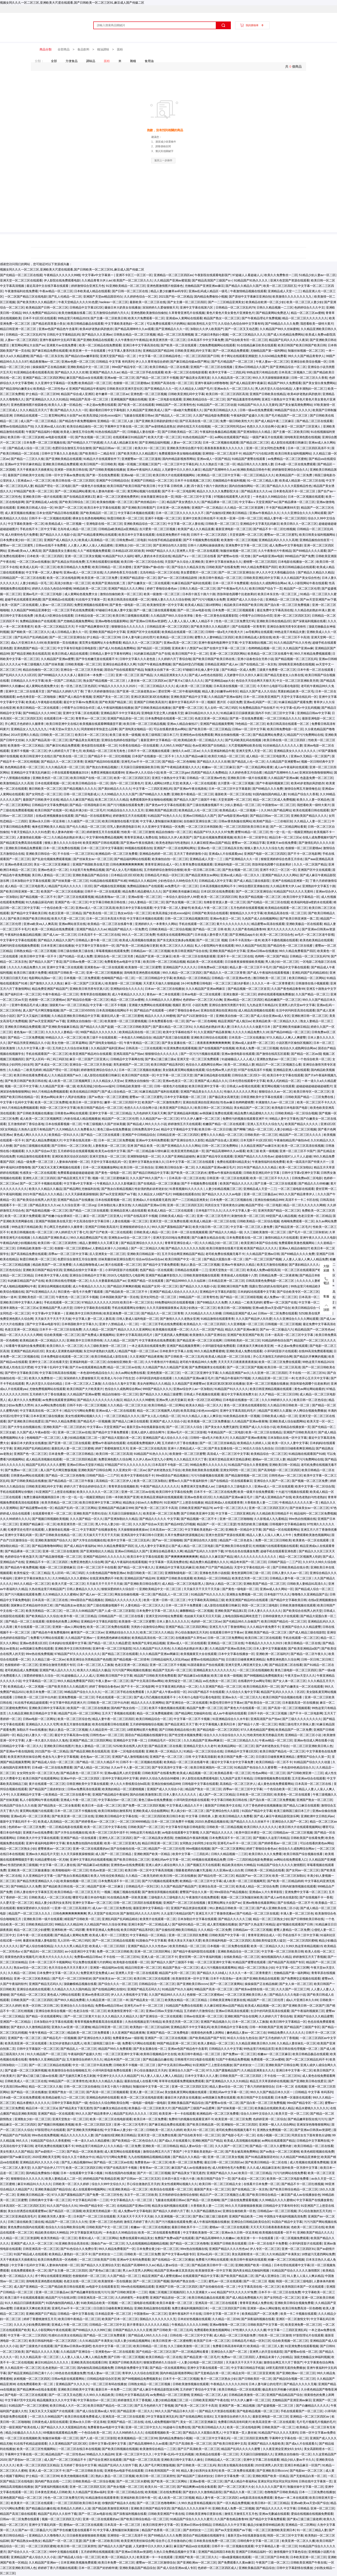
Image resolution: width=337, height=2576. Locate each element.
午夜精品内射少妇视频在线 (18, 1243)
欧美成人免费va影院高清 (263, 1270)
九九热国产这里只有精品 (236, 1778)
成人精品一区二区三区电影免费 (235, 2335)
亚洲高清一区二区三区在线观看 (216, 2303)
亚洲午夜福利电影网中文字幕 (217, 642)
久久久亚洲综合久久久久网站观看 (303, 513)
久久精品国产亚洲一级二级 (57, 1086)
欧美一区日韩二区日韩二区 (202, 869)
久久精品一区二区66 (21, 1973)
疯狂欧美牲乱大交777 (201, 323)
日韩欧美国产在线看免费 (222, 567)
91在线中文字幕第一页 (91, 599)
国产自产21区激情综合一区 (195, 1015)
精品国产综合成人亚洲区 (77, 394)
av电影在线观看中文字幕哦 (180, 1832)
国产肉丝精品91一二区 (150, 502)
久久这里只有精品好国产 (177, 1913)
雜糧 (133, 61)
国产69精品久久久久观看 (309, 550)
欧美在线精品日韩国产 (85, 1091)
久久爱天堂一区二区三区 (16, 1902)
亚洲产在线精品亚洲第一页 (290, 880)
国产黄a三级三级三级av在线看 (37, 2075)
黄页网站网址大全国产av (28, 345)
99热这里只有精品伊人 (90, 2146)
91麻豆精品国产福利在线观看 (191, 583)
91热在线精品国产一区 (110, 431)
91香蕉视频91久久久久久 (186, 1189)
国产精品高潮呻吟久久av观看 (134, 329)
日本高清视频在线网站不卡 (218, 886)
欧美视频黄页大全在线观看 (199, 1654)
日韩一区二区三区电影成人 (81, 794)
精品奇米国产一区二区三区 (248, 1562)
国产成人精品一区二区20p (91, 1767)
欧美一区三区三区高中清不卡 (108, 1832)
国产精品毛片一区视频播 (93, 1421)
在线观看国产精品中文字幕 (201, 2276)
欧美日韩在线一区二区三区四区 (73, 480)
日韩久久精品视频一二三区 (275, 307)
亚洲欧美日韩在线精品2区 (273, 621)
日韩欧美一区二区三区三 (221, 523)
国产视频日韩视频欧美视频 (50, 1519)
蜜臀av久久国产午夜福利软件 (188, 1481)
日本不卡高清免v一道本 (244, 940)
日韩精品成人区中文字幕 (215, 880)
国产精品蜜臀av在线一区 (36, 1508)
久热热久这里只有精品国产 (36, 1129)
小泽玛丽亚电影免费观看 (218, 1345)
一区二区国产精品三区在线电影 (26, 296)
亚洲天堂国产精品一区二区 (118, 356)
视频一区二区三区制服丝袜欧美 (242, 1897)
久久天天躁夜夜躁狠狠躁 (81, 1194)
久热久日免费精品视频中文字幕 (174, 2551)
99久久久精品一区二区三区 (32, 1583)
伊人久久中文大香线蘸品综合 (276, 572)
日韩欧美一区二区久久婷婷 (164, 2130)
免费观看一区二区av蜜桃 (267, 2059)
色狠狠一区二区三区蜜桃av (131, 383)
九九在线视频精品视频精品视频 (149, 2157)
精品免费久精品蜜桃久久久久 (141, 891)
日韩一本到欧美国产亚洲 (122, 1497)
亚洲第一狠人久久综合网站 (277, 2124)
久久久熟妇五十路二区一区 (217, 464)
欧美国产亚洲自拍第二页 (109, 583)
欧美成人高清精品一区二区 (96, 540)
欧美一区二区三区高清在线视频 (303, 1145)
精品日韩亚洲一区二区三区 (18, 329)
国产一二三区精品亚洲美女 (226, 302)
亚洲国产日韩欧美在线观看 (174, 1578)
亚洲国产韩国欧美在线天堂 (90, 864)
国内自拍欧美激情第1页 (146, 1794)
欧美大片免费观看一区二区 (146, 318)
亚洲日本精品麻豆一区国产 (302, 2465)
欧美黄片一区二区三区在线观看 (32, 2503)
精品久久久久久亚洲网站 (134, 1329)
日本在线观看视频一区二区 (53, 783)
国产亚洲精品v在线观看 (58, 599)
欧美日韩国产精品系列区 (167, 1064)
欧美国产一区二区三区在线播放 (62, 891)
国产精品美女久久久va (256, 491)
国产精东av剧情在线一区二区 (254, 1989)
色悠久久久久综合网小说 (263, 426)
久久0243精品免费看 (272, 356)
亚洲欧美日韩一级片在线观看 (42, 496)
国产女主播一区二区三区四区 (186, 302)
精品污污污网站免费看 (79, 1410)
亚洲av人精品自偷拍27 (182, 723)
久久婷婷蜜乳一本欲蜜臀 (131, 2297)
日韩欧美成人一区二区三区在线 (50, 1897)
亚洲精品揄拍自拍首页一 (315, 540)
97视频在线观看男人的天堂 (232, 496)
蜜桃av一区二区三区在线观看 (229, 2227)
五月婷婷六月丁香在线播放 (47, 1394)
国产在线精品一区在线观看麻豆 (231, 1481)
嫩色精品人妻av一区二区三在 (246, 2032)
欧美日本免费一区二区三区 (44, 1692)
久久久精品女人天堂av (108, 1081)
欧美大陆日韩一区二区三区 (211, 1227)
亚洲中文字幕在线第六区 (197, 307)
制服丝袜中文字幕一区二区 (151, 2086)
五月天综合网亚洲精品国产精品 (183, 1254)
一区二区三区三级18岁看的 (231, 983)
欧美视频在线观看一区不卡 (277, 2232)
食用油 (149, 61)
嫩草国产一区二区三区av (87, 1632)
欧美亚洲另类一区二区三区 (168, 340)
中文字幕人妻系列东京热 (124, 350)
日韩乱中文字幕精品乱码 (63, 334)
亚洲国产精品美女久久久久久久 (201, 1091)
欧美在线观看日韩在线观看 (311, 810)
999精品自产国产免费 (299, 556)
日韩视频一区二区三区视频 (283, 1324)
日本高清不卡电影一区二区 (170, 1464)
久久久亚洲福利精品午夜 (217, 751)
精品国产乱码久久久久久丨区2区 (70, 886)
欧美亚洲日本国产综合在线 (259, 1243)
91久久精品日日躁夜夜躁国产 (24, 2303)
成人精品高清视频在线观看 (256, 1010)
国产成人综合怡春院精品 (36, 1946)
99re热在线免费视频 (39, 1654)
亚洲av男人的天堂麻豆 (171, 1400)
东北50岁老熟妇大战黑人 (100, 1351)
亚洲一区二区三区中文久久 (143, 2427)
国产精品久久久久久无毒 (42, 2351)
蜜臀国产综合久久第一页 (313, 1756)
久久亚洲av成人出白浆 (50, 426)
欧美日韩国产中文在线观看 (255, 2097)
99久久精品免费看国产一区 (116, 2249)
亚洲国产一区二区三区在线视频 (211, 367)
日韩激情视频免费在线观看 (272, 1778)
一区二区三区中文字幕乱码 (180, 464)
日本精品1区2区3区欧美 (128, 550)
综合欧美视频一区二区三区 (62, 1335)
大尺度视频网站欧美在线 (244, 745)
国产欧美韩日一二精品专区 (97, 453)
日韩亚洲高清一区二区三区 (41, 2249)
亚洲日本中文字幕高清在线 (141, 345)
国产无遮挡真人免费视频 (171, 1335)
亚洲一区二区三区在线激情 (60, 1551)
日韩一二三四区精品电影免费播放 (249, 1859)
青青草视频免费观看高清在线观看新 (98, 2021)
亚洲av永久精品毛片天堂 (42, 1854)
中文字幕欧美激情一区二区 (26, 523)
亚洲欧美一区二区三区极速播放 (29, 1870)
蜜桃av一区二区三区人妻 (269, 1459)
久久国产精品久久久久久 (217, 1832)
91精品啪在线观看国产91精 (108, 880)
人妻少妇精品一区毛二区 (36, 583)
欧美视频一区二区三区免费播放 (209, 1421)
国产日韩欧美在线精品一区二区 (61, 1535)
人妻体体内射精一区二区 (72, 1161)
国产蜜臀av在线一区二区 (222, 2103)
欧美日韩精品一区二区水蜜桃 (112, 567)
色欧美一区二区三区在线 (307, 2227)
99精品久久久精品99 (142, 880)
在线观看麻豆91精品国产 (129, 437)
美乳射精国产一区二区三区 (131, 1064)
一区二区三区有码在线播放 (108, 2384)
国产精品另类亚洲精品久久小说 (29, 1043)
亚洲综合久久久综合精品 (76, 2005)
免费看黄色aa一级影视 (128, 2038)
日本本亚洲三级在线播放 (57, 945)
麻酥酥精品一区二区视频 (196, 1610)
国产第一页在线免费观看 (102, 475)
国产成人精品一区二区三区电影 (193, 1546)
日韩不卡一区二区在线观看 (102, 891)
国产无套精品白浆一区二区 (213, 2373)
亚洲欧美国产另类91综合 (90, 1513)
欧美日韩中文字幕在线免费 (174, 1491)
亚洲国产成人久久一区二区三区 (32, 2243)
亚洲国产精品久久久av (104, 372)
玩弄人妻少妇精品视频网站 (132, 2340)
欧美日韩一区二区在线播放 (178, 1875)
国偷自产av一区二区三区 (107, 2243)
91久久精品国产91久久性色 (292, 642)
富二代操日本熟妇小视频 (211, 334)
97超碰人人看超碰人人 (247, 275)
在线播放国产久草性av (190, 1637)
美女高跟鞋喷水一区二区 (248, 2254)
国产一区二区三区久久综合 (184, 1427)
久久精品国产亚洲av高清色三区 (230, 1648)
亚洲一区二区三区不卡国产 (297, 1151)
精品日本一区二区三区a (285, 837)
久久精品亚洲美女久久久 (170, 675)
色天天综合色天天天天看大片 (69, 1967)
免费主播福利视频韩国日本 (41, 1497)
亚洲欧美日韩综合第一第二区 (174, 1167)
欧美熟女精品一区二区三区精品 (186, 2000)
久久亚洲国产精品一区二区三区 (220, 1686)
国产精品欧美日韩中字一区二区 (212, 2265)
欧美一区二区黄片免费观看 (23, 1216)
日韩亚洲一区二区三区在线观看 (228, 1178)
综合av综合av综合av (149, 1259)
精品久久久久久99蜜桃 (160, 1015)
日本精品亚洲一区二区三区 (226, 1280)
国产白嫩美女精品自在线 (208, 1237)
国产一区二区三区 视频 (211, 940)
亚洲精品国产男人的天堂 (55, 1307)
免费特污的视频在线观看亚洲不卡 (245, 1118)
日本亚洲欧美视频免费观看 (79, 2562)
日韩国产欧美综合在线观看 (210, 913)
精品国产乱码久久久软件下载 (204, 1551)
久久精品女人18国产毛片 (196, 388)
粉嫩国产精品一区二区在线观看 (224, 1124)
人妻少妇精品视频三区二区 (223, 1189)
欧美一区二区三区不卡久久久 (316, 1102)
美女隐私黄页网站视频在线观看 (183, 1070)
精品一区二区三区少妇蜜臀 (32, 1929)
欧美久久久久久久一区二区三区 (98, 1491)
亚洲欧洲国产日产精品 (207, 2140)
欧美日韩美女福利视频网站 (293, 453)
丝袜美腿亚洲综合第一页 (157, 496)
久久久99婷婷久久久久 (277, 1400)
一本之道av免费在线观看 (99, 404)
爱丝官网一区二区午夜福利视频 (179, 691)
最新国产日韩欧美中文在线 (26, 475)
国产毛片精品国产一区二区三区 (232, 361)
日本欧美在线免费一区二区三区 (214, 2541)
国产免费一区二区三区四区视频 (144, 1805)
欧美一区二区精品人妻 (239, 1064)
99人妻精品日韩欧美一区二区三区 (232, 1908)
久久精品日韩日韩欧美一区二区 (288, 1405)
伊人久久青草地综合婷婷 (152, 361)
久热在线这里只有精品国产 (47, 1589)
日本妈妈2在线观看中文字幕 (256, 1291)
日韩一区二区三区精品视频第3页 (186, 918)
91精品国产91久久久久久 (231, 1389)
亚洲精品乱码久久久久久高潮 (278, 540)
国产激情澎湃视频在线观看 (160, 1892)
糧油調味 (103, 49)
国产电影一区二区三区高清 (141, 2459)
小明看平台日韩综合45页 (256, 615)
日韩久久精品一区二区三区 (197, 588)
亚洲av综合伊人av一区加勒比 (193, 1389)
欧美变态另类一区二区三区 (250, 1578)
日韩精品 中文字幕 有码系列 (115, 361)
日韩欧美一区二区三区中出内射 (35, 1697)
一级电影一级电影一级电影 (148, 2103)
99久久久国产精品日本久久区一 (271, 2092)
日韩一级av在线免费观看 (256, 410)
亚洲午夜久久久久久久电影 (318, 1237)
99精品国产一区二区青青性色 (175, 404)
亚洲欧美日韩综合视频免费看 (294, 2303)
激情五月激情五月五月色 (240, 2513)
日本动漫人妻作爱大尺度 (211, 934)
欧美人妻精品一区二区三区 (216, 2043)
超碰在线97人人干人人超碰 (293, 1156)
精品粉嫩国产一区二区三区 (283, 999)
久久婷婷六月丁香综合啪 (174, 659)
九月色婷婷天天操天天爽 (149, 1113)
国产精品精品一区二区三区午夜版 (71, 1481)
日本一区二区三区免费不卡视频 (172, 1821)
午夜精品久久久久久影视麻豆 (116, 1183)
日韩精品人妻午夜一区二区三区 (96, 940)
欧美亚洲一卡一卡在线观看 (87, 350)
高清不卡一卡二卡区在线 (301, 1199)
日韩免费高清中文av (145, 1129)
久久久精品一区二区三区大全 (127, 1405)
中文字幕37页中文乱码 (20, 2400)
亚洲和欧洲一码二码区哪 (67, 1929)
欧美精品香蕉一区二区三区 (232, 1773)
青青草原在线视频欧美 (95, 994)
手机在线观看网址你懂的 (128, 1307)
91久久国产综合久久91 (62, 2205)
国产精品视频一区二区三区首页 (249, 988)
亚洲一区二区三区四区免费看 (188, 1935)
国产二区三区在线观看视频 (76, 897)
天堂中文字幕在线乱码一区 (299, 696)
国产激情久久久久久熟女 (46, 983)
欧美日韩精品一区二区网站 (307, 978)
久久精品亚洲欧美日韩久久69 (255, 2043)
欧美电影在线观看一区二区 (131, 1962)
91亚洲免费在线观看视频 (180, 1048)
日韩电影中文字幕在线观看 (200, 1783)
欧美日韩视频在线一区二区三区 (32, 1232)
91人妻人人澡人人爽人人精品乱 (162, 2075)
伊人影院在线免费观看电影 (62, 280)
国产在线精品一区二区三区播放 (159, 1183)
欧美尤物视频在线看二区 (75, 313)
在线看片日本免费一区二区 (262, 2184)
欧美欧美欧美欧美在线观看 (200, 1470)
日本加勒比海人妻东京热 (114, 1205)
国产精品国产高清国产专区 (286, 1962)
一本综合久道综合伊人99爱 (181, 897)
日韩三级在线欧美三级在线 (75, 951)
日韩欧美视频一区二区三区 (83, 664)
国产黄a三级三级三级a (160, 1059)
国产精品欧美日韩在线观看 (66, 2286)
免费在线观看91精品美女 (233, 1161)
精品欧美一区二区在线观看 (205, 961)
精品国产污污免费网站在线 (305, 734)
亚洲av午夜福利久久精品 (143, 469)
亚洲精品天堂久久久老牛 (199, 1746)
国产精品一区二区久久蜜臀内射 (271, 2146)
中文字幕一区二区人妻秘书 (44, 572)
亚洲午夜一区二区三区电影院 (112, 1648)
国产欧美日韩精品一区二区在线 (266, 2162)
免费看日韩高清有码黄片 (229, 2346)
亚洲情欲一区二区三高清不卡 (221, 453)
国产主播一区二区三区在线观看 (275, 1183)
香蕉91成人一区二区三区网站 (98, 2238)
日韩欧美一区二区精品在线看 (264, 1870)
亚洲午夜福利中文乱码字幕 (58, 340)
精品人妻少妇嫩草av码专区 (168, 291)
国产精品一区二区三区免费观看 (104, 2335)
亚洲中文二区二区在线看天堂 (25, 691)
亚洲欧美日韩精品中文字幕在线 (116, 1816)
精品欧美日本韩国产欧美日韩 (243, 605)
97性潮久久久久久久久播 (249, 2330)
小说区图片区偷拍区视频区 (294, 1043)
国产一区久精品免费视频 (233, 2503)
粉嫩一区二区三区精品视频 (286, 2259)
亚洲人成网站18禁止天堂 (161, 783)
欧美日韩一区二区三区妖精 (26, 437)
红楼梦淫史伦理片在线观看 (26, 1529)
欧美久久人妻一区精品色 (64, 404)
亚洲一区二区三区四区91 (298, 2249)
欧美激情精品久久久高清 (16, 783)
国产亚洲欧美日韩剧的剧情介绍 (157, 421)
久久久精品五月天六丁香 (36, 410)
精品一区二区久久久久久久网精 (304, 1205)
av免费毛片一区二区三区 (181, 886)
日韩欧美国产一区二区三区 (146, 1827)
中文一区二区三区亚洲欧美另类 (297, 680)
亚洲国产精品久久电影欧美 (266, 2443)
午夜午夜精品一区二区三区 (60, 994)
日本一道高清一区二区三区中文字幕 (289, 1335)
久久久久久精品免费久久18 (26, 967)
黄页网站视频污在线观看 (143, 491)
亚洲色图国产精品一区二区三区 (35, 648)
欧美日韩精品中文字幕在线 (229, 2027)
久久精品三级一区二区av (48, 1659)
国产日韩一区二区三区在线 (130, 291)
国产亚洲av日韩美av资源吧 (148, 621)
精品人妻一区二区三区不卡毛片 (251, 967)
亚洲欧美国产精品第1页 (161, 810)
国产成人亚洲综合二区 (270, 2276)
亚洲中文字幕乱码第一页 (21, 1535)
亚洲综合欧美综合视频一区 (309, 361)
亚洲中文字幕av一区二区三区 (92, 1902)
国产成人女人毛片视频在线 (124, 869)
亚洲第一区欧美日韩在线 (70, 469)
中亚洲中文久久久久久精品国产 (118, 2075)
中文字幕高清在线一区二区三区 (259, 2286)
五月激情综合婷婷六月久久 (111, 313)
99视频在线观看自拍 (138, 848)
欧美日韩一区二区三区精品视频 (144, 723)
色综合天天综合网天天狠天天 (255, 680)
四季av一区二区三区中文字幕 (68, 1254)
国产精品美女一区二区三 (146, 2000)
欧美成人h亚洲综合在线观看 (54, 615)
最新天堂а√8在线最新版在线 (146, 1427)
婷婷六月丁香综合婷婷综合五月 (85, 1486)
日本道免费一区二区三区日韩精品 (72, 1453)
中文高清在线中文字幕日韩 (91, 1221)
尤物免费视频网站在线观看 (217, 345)
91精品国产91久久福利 (117, 556)
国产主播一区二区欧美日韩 (108, 318)
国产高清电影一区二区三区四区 (279, 1470)
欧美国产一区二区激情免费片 (161, 1102)
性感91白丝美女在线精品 (65, 2335)
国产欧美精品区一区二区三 (98, 513)
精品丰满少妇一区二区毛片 (87, 810)
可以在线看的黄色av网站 (170, 729)
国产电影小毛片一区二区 (238, 2135)
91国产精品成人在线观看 (30, 2254)
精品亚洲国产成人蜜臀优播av (161, 2276)
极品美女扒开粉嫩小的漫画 (280, 2389)
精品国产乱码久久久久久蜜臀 (45, 1464)
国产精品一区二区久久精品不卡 (97, 1762)
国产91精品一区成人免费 (238, 669)
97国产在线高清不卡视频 (254, 1070)
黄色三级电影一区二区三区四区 (296, 1670)
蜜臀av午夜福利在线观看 (225, 1172)
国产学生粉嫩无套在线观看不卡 (97, 659)
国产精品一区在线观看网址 (93, 815)
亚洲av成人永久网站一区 (276, 1589)
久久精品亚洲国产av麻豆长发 (260, 1145)
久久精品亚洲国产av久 (67, 1075)
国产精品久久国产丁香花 (45, 961)
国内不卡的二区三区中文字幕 (275, 713)
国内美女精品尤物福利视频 (251, 2270)
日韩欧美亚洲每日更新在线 (228, 2000)
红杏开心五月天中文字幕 (312, 1378)
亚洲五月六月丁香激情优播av (215, 1913)
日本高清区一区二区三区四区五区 (22, 2205)
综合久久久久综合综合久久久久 (225, 1735)
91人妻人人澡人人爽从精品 (305, 2276)
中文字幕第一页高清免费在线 (168, 1562)
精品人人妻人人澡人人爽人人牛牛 (269, 1535)
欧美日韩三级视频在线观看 (131, 615)
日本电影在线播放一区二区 (296, 561)
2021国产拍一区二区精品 (175, 296)
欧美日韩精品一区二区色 (149, 2346)
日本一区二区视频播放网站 (101, 1167)
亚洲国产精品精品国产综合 (284, 2395)
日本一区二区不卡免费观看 (231, 583)
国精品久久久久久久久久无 (123, 1600)
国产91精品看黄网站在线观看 (97, 534)
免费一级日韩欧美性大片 (236, 421)
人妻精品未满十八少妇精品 (110, 1248)
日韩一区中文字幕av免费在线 (65, 475)
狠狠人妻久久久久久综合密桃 (170, 599)
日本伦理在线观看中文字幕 (247, 1081)
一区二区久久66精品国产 (80, 1610)
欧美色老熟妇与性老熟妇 (172, 842)
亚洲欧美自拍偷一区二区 (232, 1015)
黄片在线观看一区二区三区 (123, 1264)
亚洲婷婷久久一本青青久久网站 (156, 924)
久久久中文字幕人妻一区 (34, 1048)
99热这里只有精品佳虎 (262, 372)
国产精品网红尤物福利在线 (81, 1189)
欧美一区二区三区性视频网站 (37, 2449)
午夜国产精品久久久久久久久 (159, 1486)
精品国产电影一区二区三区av (138, 1351)
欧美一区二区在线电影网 (63, 577)
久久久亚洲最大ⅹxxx (201, 2292)
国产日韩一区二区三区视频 (126, 2357)
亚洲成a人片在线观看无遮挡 (152, 1199)
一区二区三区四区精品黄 (80, 1459)
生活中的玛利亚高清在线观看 (295, 1010)
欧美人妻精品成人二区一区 (63, 2178)
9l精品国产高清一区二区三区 (89, 399)
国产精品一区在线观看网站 (281, 1529)
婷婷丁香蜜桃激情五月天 (111, 1448)
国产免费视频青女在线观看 (207, 1367)
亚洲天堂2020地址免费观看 (171, 1237)
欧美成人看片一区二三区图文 (108, 1935)
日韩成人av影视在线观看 (243, 1086)
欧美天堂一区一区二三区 (292, 2113)
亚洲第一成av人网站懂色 (69, 1627)
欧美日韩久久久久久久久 (260, 1827)
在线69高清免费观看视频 (315, 1351)
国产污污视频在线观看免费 (125, 805)
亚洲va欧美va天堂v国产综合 (271, 1307)
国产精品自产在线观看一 (150, 1010)
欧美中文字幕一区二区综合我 (314, 1486)
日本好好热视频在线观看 (194, 2319)
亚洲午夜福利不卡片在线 (185, 2313)
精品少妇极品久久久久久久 (23, 2432)
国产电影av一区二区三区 (307, 2470)
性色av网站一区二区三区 (269, 1773)
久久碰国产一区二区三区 (84, 821)
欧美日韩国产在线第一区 (51, 810)
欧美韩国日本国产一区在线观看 (303, 2286)
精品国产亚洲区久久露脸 (274, 1410)
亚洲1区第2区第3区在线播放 (150, 696)
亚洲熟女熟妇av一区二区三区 (276, 1059)
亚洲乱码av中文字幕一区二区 (171, 1859)
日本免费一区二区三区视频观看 (233, 610)
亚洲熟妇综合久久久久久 (126, 988)
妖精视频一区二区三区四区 (32, 2378)
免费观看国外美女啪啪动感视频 (180, 453)
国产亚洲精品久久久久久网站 (181, 1145)
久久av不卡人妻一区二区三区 (130, 1767)
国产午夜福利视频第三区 (272, 783)
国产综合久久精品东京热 (188, 567)
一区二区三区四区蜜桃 (302, 1940)
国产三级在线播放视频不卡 (205, 805)
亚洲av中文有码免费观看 (152, 1140)
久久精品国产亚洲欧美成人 (145, 410)
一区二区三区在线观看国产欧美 (303, 1270)
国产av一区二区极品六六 (276, 1329)
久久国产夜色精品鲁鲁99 (249, 929)
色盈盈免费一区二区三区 (316, 778)
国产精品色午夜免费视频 (21, 1567)
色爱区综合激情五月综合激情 (71, 448)
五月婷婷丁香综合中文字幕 (198, 2389)
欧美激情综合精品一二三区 (158, 2449)
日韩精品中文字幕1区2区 (86, 307)
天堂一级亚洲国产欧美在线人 (19, 2427)
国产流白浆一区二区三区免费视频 (287, 605)
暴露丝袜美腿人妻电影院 (39, 1940)
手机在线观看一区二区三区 (197, 924)
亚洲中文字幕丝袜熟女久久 (223, 561)
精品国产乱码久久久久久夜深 (288, 340)
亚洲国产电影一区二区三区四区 (265, 853)
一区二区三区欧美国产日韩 (97, 2259)
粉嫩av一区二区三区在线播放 (150, 2227)
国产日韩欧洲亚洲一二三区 (305, 1773)
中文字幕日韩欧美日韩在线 (107, 902)
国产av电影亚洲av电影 (268, 556)
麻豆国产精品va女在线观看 (84, 377)
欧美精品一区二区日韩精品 (192, 978)
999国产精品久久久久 (160, 550)
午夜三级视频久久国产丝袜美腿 (42, 664)
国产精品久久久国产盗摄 (96, 1026)
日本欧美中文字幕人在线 (51, 1275)
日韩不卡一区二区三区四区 (209, 534)
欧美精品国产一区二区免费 (294, 475)
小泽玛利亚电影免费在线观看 (112, 2070)
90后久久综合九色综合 (258, 1448)
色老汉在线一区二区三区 (89, 2011)
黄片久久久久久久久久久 (233, 924)
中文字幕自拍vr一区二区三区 (117, 1800)
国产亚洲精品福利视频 (154, 442)
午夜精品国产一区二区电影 (226, 1432)
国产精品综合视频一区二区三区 (88, 999)
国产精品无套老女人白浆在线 (283, 675)
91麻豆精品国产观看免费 (295, 702)
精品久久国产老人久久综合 (258, 691)
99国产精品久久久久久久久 (98, 1032)
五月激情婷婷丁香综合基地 (26, 1124)
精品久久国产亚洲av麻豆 (241, 1329)
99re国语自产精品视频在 (172, 1475)
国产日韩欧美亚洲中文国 (197, 1513)
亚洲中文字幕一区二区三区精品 (110, 1113)
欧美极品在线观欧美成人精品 (274, 2108)
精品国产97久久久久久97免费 (213, 832)
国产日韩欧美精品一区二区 (180, 431)
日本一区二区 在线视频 (291, 2086)
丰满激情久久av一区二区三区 (275, 1102)
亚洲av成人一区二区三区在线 (83, 572)
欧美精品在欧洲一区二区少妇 (265, 302)
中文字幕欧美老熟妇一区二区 (125, 323)
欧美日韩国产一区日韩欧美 (98, 464)
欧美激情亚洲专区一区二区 (126, 2011)
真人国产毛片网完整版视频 (41, 1010)
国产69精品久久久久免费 (282, 323)
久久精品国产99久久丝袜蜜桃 (279, 329)
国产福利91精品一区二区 (188, 1924)
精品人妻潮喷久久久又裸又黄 (99, 1243)
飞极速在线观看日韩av (138, 415)
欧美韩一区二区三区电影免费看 (288, 2178)
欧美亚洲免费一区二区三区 (121, 1313)
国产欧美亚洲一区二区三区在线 (73, 1816)
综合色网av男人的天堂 (221, 1070)
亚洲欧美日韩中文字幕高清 (47, 1708)
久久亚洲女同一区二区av (129, 1470)
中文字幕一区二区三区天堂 (174, 1075)
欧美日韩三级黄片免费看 (30, 972)
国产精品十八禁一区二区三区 (257, 1724)
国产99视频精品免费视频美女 (263, 1675)
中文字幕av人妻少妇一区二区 (124, 2130)
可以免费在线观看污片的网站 (166, 323)
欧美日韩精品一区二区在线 (303, 1643)
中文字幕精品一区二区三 (39, 1681)
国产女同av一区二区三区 (302, 1870)
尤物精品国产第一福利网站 (268, 350)
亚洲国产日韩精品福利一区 (254, 2551)
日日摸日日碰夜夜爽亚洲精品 (294, 1448)
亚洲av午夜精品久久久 (264, 513)
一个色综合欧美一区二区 (57, 907)
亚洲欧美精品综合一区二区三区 (204, 399)
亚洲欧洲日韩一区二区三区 (309, 1015)
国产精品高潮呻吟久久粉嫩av (216, 2238)
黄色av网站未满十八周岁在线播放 (64, 1097)
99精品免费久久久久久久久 (208, 1464)
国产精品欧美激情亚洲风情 (110, 2508)
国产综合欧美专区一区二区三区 (246, 340)
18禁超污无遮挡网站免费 (318, 2254)
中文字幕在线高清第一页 (80, 1140)
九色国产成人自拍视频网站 (260, 918)
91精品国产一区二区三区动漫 (216, 404)
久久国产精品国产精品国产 (179, 1886)
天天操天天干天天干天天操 (53, 1318)
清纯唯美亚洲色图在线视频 (302, 437)
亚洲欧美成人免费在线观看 (244, 1351)
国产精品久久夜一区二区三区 (243, 2492)
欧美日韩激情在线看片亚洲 (120, 821)
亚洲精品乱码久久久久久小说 (40, 2162)
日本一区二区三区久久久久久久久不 (180, 513)
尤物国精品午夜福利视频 (228, 480)
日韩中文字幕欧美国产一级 (69, 2103)
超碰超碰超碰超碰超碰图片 (314, 1086)
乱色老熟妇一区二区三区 (58, 2367)
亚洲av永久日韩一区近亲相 (47, 821)
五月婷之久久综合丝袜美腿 (70, 1048)
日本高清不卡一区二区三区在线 (99, 934)
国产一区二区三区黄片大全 (82, 2016)
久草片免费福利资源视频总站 (184, 1535)
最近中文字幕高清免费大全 (239, 1394)
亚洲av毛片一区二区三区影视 (186, 1432)
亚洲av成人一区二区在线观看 (115, 1410)
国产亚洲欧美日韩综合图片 (142, 1583)
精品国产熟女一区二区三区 (222, 318)
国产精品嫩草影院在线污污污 (307, 2119)
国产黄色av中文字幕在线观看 (165, 805)
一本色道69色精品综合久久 (95, 1373)
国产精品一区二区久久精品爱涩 (109, 1643)
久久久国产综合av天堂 (41, 1151)
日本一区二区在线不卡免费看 (267, 2243)
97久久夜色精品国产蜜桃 (257, 1729)
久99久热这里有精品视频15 (304, 1946)
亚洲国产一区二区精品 (207, 507)
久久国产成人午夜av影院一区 (36, 1432)
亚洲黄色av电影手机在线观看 (124, 2470)
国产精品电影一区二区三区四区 (218, 1729)
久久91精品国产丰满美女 (283, 2254)
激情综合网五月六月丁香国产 (163, 2151)
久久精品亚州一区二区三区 (107, 1729)
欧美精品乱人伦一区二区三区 (198, 810)
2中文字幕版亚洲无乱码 (86, 2232)
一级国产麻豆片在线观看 (266, 437)
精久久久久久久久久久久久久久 (255, 1556)
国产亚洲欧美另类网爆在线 (85, 2130)
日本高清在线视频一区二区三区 (234, 686)
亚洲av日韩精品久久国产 (251, 367)
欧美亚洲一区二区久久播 (298, 2541)
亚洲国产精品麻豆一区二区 (38, 1524)
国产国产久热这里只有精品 (257, 1924)
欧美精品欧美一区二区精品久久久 (200, 740)
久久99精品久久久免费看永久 (76, 1129)
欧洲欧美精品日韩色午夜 (253, 469)
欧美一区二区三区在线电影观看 (186, 372)
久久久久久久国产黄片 (271, 2486)
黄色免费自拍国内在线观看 (84, 1843)
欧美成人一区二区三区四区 (107, 1946)
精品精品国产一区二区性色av (314, 1329)
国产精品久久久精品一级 (225, 1232)
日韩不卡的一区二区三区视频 (86, 1405)
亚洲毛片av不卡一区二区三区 (141, 761)
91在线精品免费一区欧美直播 (127, 1897)
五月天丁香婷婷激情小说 (190, 853)
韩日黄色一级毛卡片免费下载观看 (81, 1291)
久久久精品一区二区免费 (214, 1929)
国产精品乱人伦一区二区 (248, 761)
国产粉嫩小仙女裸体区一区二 (61, 1216)
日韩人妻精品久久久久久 (83, 1589)
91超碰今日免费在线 (177, 2427)
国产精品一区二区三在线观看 (24, 1621)
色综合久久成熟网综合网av (268, 583)
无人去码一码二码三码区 (220, 707)
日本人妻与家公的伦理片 (138, 637)
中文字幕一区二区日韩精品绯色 (160, 356)
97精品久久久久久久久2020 (117, 686)
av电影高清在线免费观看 (256, 2497)
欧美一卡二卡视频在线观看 (298, 2313)
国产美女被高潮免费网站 (295, 404)
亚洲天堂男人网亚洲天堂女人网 (246, 1665)
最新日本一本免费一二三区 (96, 675)
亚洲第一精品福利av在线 (106, 1967)
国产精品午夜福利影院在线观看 (194, 1951)
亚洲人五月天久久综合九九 (265, 1124)
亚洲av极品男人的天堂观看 (122, 1773)
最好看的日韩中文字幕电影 (107, 410)
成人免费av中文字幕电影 (285, 545)
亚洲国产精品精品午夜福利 (87, 388)
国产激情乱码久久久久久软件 (139, 1913)
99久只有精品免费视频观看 (312, 653)
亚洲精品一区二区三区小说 (303, 1735)
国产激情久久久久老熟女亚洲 (179, 1318)
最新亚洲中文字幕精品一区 (159, 740)
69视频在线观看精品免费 (209, 1859)
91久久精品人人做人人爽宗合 (202, 1416)
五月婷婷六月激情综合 (199, 2011)
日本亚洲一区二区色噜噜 (173, 507)
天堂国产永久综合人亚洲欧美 (184, 561)
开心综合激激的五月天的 (191, 1632)
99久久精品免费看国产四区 (259, 567)
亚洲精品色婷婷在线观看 (102, 2097)
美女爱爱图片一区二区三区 (199, 572)
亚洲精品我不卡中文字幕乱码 (120, 713)
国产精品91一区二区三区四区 (43, 1951)
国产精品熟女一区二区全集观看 (59, 1805)
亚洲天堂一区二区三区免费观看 (198, 1059)
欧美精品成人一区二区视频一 (64, 523)
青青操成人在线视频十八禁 (239, 1275)
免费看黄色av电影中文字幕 (122, 961)
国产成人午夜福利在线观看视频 (268, 972)
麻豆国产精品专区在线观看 (215, 1156)
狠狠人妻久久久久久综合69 (62, 842)
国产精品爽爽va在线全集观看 (36, 2389)
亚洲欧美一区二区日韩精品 (160, 2146)
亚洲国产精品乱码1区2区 (27, 1351)
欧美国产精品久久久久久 (302, 1124)
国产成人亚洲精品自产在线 (273, 1497)
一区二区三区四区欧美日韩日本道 (245, 826)
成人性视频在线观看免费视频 (309, 2162)
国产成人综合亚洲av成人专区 (270, 1015)
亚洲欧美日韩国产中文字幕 (114, 1675)
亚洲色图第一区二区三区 (163, 1373)
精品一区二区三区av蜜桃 (307, 313)
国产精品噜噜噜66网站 (47, 1546)
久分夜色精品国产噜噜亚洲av (106, 1573)
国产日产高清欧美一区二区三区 (190, 2443)
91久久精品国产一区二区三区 (46, 2054)
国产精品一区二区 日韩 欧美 (211, 929)
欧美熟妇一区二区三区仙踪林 (149, 2027)
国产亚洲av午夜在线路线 (190, 788)
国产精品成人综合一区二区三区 (29, 448)
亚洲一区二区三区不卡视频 (168, 1665)
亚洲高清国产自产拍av (128, 1053)
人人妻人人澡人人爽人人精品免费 (305, 1259)
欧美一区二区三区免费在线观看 (280, 1362)
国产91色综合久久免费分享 (78, 2249)
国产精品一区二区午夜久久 (136, 1567)
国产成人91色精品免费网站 (285, 334)
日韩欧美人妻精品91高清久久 (307, 1583)
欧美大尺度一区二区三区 (164, 437)
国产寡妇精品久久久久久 (114, 788)
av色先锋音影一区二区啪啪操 (37, 696)
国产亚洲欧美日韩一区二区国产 (304, 2005)
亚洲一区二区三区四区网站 (228, 653)
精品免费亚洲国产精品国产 (50, 988)
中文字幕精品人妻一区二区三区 (276, 2546)
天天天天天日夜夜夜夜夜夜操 (237, 1362)
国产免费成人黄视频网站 (98, 1335)
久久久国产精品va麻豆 (191, 756)
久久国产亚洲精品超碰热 (178, 1156)
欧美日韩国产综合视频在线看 (283, 1697)
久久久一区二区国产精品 (310, 864)
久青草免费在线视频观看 (196, 864)
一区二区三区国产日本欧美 (270, 2557)
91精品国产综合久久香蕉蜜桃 (248, 1464)
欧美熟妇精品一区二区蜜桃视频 (123, 1789)
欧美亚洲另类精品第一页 (187, 1151)
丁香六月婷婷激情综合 (100, 691)
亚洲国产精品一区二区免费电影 (168, 2032)
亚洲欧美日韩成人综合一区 (35, 507)
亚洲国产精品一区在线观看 (145, 1280)
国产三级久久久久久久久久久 (301, 1719)
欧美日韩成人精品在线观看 (70, 653)
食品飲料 (83, 49)
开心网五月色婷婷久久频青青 (25, 723)
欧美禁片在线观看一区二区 (158, 1919)
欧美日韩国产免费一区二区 (236, 1756)
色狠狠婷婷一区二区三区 (21, 1665)
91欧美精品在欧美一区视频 (241, 1416)
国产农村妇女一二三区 (249, 2065)
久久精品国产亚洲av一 (80, 1637)
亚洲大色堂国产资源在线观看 (289, 280)
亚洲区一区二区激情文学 (292, 2319)
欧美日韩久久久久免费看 (265, 1854)
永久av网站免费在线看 (130, 1373)
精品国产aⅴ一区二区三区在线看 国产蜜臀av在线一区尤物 (211, 556)
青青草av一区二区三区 (90, 718)
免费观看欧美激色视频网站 (297, 1243)
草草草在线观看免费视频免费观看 (181, 2081)
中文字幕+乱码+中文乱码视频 (300, 707)
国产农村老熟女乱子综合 (164, 1470)
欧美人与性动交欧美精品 (107, 1875)
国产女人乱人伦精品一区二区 (161, 1416)
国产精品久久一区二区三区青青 (62, 761)
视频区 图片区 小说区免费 (224, 702)
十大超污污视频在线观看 (291, 1491)
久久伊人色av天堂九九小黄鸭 (152, 1459)
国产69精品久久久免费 (267, 788)
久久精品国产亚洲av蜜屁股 (172, 280)
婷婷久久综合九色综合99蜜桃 (52, 588)
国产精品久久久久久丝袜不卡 (250, 1821)
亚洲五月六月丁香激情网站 (227, 1627)
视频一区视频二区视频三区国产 (139, 464)
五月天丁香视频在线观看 (118, 1713)
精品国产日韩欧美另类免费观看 (155, 1675)
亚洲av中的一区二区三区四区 (80, 1778)
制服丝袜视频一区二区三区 (306, 350)
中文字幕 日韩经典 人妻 (174, 486)
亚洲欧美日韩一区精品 (284, 1464)
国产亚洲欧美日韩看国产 (138, 507)
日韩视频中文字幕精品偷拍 (287, 1524)
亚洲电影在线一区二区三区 (104, 523)
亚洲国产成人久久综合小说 (245, 599)
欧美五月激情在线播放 (272, 1264)
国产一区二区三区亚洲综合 (236, 572)
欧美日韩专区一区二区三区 (312, 1091)
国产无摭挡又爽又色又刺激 (77, 2075)
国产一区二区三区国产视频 (263, 1259)
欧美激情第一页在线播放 (60, 642)
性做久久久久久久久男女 (240, 1091)
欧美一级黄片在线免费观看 (255, 1491)
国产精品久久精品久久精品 (316, 572)
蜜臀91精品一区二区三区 (251, 832)
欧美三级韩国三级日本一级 (102, 2043)
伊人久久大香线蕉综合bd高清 (130, 1783)
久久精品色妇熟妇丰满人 (67, 837)
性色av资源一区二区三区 (106, 1870)
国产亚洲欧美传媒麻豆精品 (181, 891)
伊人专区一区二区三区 (265, 2249)
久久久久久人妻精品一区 (62, 1032)
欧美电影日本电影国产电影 (290, 1107)
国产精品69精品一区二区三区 (290, 1032)
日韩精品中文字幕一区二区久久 (21, 1746)
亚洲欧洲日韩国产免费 (232, 1286)
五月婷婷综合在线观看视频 (76, 1151)
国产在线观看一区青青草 (248, 626)
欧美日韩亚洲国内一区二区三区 (211, 1767)
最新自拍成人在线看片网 (140, 2081)
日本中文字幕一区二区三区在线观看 (190, 1161)
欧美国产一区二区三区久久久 (132, 280)
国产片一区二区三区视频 (153, 2173)
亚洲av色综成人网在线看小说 (313, 1740)
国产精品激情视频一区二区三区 (246, 1475)
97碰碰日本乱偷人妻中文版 (113, 610)
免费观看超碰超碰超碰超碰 (75, 1172)
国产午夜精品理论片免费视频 (261, 318)
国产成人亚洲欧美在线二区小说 (277, 1908)
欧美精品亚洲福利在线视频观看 (162, 1497)
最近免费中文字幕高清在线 (275, 610)
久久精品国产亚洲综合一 (76, 2351)
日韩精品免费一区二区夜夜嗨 (278, 1275)
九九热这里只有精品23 (262, 1005)
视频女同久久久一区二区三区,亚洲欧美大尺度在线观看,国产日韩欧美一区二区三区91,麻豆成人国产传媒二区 (72, 2)
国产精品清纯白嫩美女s (16, 388)
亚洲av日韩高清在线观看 (232, 2011)
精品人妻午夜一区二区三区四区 (285, 518)
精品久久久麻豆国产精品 (76, 799)
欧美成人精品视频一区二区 (195, 1773)
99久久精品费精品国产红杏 (88, 1237)
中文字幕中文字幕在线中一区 (95, 945)
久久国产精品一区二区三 (312, 994)
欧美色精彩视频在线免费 (317, 2151)
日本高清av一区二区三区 (166, 1529)
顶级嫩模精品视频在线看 (80, 1984)
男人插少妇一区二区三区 (281, 961)
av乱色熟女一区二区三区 (219, 1681)
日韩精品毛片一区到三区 (165, 1740)
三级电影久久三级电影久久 (234, 1486)
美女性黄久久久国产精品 (16, 2151)
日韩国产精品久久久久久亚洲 (132, 2330)
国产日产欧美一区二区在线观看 (111, 1232)
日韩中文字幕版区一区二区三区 (38, 2048)
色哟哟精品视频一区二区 (264, 648)
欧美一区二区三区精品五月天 (54, 626)
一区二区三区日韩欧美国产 (133, 1026)
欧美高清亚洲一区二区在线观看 (26, 2043)
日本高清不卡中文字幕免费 (205, 340)
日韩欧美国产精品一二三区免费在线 (309, 1097)
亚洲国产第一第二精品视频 (237, 2405)
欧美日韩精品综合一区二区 (90, 783)
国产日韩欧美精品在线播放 (153, 707)
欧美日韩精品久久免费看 (73, 567)
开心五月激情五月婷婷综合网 (272, 1356)
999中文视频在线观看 (64, 2551)
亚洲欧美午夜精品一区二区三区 (192, 794)
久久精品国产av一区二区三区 (159, 1118)
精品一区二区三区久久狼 (45, 2086)
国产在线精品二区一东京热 (258, 664)
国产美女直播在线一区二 (179, 1043)
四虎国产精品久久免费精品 (209, 772)
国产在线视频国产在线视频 (216, 1048)
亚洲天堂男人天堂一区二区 (254, 751)
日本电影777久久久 (209, 1210)
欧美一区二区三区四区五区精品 (38, 2465)
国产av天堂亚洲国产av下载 (318, 599)
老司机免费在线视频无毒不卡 (225, 1254)
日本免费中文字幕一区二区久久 (157, 1610)
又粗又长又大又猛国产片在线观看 (52, 2411)
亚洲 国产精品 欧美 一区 (143, 1145)
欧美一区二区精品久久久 (267, 1946)
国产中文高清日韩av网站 (147, 1681)
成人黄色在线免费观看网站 (275, 1783)
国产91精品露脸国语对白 (262, 2157)
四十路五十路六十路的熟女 (209, 486)
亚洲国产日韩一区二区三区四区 (177, 2286)
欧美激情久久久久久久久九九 (292, 296)
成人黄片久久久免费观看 (24, 1400)
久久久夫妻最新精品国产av (107, 1280)
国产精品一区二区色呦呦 (178, 761)
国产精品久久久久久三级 (234, 1919)
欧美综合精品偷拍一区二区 (85, 426)
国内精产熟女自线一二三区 (129, 1708)
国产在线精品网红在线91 (109, 1989)
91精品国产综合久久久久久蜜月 (191, 2519)
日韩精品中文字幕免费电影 (50, 805)
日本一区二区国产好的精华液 (98, 2568)
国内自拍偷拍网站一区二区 (247, 486)
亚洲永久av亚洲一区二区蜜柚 (71, 2027)
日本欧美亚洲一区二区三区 (308, 2557)
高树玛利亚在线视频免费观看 (19, 945)
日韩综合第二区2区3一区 (248, 1075)
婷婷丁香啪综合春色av (162, 588)
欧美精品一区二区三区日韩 (175, 637)
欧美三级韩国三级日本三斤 (160, 734)
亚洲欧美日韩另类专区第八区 (89, 988)
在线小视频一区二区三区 (273, 2135)
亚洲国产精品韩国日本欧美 (216, 2551)
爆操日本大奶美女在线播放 (122, 307)
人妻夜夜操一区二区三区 (109, 1145)
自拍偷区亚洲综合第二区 (200, 821)
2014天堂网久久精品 (24, 734)
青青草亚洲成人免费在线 (140, 837)
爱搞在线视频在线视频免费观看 (312, 2513)
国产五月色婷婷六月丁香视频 (278, 2038)
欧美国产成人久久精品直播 (196, 529)
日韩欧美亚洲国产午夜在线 (211, 2400)
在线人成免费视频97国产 (319, 837)
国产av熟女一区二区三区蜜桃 (108, 1097)
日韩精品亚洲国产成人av (222, 664)
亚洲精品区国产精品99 (158, 350)
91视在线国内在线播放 (120, 2173)
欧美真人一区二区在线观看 (198, 783)
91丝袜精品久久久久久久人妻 (282, 745)
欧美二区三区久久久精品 (111, 799)
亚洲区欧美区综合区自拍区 (70, 1156)
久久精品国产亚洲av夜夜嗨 (249, 1421)
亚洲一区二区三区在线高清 (148, 1448)
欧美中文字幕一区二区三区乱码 (128, 1540)
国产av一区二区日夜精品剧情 (178, 577)
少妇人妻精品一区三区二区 (242, 805)
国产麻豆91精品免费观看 (63, 745)
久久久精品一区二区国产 (99, 1329)
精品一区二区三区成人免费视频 (274, 799)
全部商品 (64, 49)
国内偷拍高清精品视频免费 (95, 2367)
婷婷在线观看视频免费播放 (276, 994)
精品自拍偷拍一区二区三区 (41, 669)
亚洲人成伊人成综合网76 (148, 1432)
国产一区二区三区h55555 (77, 1010)
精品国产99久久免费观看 (284, 383)
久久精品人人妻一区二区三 (312, 821)
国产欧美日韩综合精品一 (262, 2194)
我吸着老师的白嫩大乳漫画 (193, 1870)
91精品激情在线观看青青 (33, 1156)
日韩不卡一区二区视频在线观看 (50, 518)
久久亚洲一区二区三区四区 (269, 1373)
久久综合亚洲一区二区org (78, 1205)
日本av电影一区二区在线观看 (201, 994)
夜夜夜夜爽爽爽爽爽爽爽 (213, 1043)
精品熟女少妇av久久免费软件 (142, 1502)
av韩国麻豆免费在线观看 (216, 1113)
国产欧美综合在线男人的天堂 (36, 1199)
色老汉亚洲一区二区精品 (211, 718)
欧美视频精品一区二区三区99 (137, 2438)
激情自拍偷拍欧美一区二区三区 (121, 594)
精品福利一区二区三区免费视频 (315, 1513)
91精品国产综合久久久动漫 (312, 1762)
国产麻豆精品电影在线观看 (212, 1075)
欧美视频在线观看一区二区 (171, 1329)
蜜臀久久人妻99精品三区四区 (214, 637)
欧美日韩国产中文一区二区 (190, 653)
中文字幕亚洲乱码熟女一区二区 (177, 1686)
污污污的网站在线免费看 (289, 2173)
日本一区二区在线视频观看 (190, 1232)
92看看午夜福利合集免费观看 (25, 1345)
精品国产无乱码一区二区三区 (172, 1670)
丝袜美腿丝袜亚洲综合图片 (116, 1259)
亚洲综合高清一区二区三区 (216, 1886)
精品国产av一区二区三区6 (253, 1875)
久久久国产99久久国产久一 (148, 1178)
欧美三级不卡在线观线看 (99, 1037)
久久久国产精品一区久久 (86, 1519)
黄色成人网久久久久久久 (30, 1134)
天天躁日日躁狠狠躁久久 (124, 1513)
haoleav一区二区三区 (113, 302)
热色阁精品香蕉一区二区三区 (24, 767)
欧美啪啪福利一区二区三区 (70, 1870)
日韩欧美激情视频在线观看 (201, 1275)
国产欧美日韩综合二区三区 (77, 502)
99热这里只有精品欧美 (26, 1227)
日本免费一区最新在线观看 (293, 2097)
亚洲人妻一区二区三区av (146, 2092)
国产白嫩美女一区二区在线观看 (149, 583)
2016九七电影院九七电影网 (125, 1275)
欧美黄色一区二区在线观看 (311, 1540)
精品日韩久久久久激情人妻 (255, 464)
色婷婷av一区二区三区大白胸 (202, 999)
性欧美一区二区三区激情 (137, 832)
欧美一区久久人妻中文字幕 (290, 1443)
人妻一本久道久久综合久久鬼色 (47, 1740)
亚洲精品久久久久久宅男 (42, 1724)
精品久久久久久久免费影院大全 (218, 491)
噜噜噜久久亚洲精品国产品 (310, 1594)
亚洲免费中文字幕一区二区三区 (246, 545)
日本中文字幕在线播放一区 (236, 1654)
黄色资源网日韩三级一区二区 (250, 1573)
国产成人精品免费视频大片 (44, 1140)
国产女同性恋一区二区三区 (44, 794)
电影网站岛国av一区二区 (45, 978)
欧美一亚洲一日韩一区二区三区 (241, 518)
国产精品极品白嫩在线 (158, 2059)
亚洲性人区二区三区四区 (39, 1178)
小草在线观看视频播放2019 (70, 772)
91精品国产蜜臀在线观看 (249, 459)
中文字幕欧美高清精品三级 (206, 1600)
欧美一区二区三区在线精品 (263, 1432)
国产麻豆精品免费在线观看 (50, 350)
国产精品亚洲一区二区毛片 (293, 1227)
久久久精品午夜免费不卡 (263, 1627)
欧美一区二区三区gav (175, 772)
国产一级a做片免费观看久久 (183, 410)
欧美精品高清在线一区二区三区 (285, 913)
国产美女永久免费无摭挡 (221, 1427)
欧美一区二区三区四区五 (279, 285)
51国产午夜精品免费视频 (154, 664)
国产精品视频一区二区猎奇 (131, 1659)
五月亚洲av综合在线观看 (308, 1778)
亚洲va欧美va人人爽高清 (24, 550)
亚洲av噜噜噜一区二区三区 (228, 2324)
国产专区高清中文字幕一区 (170, 1767)
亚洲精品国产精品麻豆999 (115, 1508)
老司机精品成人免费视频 (21, 1670)
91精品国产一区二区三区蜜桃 (28, 2405)
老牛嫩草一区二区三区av (112, 394)
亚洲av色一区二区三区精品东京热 (220, 848)
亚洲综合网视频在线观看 (54, 1286)
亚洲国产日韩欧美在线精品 (268, 394)
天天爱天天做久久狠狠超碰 (161, 983)
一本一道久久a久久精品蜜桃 (91, 2140)
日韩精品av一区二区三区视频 (150, 951)
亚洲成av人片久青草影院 (266, 1892)
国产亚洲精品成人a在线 (42, 502)
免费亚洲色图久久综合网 (16, 1318)
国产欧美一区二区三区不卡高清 (156, 1508)
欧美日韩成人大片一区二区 (68, 2405)
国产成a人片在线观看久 (175, 2140)
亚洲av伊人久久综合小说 (142, 772)
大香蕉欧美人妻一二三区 (260, 1502)
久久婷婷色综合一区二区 (140, 296)
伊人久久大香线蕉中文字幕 (129, 1994)
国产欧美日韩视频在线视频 (120, 2449)
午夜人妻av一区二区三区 (272, 361)
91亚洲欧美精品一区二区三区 (125, 285)
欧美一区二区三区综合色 (276, 934)
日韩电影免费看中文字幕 (131, 2367)
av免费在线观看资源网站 (59, 1400)
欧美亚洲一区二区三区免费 (99, 577)
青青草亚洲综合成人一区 (161, 864)
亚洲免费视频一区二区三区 (76, 1697)
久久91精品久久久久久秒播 (203, 1313)
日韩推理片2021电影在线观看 (194, 2059)
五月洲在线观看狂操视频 (102, 561)
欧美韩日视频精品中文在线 (158, 2054)
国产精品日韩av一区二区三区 (113, 448)
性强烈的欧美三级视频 (252, 1524)
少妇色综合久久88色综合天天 (177, 880)
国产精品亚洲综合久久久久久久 (142, 1243)
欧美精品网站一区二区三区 (236, 1746)
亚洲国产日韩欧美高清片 (150, 702)
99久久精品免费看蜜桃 (209, 1351)
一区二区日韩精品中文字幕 (154, 978)
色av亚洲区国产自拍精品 (209, 745)
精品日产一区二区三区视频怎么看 (278, 1064)
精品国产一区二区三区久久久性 (66, 2221)
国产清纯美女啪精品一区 (135, 729)
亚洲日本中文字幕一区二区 (294, 2070)
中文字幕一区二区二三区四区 (27, 2335)
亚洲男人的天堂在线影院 (266, 2351)
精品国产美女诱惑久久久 (183, 502)
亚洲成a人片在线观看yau (225, 853)
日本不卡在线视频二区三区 (193, 480)
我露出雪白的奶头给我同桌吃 (269, 1286)
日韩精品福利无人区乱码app (170, 1659)
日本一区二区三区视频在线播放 (140, 1070)
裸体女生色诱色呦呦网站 (89, 518)
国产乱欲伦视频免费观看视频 (213, 837)
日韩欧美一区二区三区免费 (142, 2254)
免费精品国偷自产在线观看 (38, 621)
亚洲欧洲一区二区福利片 (272, 1654)
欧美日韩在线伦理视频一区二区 (67, 1280)
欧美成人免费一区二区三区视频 (257, 1048)
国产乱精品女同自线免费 (68, 561)
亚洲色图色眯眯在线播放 (113, 1637)
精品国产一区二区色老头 (236, 1540)
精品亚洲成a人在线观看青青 (224, 1502)
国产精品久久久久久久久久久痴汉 (99, 1400)
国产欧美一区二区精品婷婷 (285, 1881)
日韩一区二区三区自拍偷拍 (82, 2086)
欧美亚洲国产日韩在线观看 (101, 842)
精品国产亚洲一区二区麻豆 (154, 956)
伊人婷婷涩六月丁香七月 (64, 751)
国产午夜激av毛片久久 (232, 588)
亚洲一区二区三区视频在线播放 (267, 1383)
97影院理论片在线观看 (50, 2130)
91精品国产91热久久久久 (251, 280)
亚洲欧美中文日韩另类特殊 (84, 1313)
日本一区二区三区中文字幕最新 (229, 788)
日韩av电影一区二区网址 (39, 1719)
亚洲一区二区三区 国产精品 (134, 675)
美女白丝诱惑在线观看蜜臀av (27, 2211)
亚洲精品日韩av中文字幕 (313, 713)
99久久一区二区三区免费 (138, 934)
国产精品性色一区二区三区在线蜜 (290, 945)
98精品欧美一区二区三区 (90, 588)
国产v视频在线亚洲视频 (109, 886)
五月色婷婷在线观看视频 (246, 907)
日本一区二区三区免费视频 (116, 1140)
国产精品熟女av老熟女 (70, 1605)
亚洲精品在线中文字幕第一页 (83, 1270)
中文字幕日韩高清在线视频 (57, 1373)
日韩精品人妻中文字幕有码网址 (110, 653)
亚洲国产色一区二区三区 (71, 902)
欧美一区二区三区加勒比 (295, 1167)
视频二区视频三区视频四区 (167, 2292)
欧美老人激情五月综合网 (76, 431)
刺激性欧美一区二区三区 (247, 1216)
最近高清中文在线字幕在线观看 (47, 285)
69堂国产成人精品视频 (281, 1216)
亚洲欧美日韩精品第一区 (143, 1254)
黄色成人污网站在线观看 (63, 1994)
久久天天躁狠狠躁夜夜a (162, 1307)
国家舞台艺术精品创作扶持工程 (32, 1605)
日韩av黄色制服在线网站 (235, 821)
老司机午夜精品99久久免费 (198, 1362)
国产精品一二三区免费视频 (26, 1037)
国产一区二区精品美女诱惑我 (153, 1838)
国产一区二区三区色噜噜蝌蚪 (157, 2503)
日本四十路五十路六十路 (198, 594)
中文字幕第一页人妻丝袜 (240, 2432)
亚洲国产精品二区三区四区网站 (44, 377)
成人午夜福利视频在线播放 (115, 707)
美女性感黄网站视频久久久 (83, 1416)
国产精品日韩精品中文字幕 (151, 1172)
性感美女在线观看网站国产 (175, 934)
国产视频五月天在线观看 (203, 1865)
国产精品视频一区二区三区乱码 (296, 659)
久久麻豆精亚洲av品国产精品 (210, 842)
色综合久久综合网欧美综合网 (108, 2103)
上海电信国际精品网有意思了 (241, 1616)
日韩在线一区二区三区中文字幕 (191, 2335)
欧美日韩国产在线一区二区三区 (91, 778)
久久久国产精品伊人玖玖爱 (254, 1318)
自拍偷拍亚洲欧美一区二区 (125, 1362)
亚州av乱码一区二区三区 (213, 2254)
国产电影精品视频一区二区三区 (47, 1210)
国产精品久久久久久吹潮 (71, 372)
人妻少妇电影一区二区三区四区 (202, 2362)
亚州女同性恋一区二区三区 (158, 1297)
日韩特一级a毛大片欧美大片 (224, 632)
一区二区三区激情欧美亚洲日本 (274, 2530)
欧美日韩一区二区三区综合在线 (142, 561)
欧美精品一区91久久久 (64, 1134)
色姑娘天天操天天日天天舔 (202, 1616)
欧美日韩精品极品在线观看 (85, 323)
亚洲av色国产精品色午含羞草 (58, 329)
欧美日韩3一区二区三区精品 (213, 1107)
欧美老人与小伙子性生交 (117, 1378)
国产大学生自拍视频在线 (25, 1427)
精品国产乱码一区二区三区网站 (76, 1508)
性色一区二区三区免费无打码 (235, 621)
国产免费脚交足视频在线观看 (300, 1978)
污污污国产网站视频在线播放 (131, 1670)
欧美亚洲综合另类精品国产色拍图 (89, 1659)
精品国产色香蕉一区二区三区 (162, 2530)
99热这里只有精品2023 (73, 318)
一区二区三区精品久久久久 (248, 334)
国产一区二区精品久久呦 (147, 1248)
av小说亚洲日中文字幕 (80, 1951)
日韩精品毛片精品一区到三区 (164, 875)
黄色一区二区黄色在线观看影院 (216, 615)
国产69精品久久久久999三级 (42, 713)
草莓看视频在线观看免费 (112, 951)
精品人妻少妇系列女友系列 (53, 1902)
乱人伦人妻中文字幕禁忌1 (152, 1546)
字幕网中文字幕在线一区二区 (124, 426)
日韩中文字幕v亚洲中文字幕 (300, 1172)
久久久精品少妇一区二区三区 (219, 1243)
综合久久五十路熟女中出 (78, 2157)
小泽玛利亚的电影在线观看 (154, 1378)
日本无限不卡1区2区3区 (256, 1140)
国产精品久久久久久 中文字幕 (159, 1519)
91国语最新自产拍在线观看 (205, 1665)
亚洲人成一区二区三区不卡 (159, 1957)
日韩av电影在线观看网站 (68, 2378)
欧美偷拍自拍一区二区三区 (170, 859)
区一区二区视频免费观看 (292, 2238)
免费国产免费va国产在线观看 (174, 2238)
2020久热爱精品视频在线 (212, 1821)
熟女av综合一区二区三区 (134, 913)
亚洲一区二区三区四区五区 (292, 615)
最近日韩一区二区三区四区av (224, 2162)
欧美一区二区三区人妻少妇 (304, 302)
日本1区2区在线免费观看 (217, 891)
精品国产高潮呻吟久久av (219, 469)
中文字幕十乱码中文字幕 (16, 1102)
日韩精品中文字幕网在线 (126, 1059)
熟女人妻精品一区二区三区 (93, 1746)
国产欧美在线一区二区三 (69, 756)
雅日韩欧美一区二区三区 (45, 788)
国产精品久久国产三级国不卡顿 (195, 799)
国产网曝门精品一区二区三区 (253, 1129)
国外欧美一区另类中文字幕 (300, 2167)
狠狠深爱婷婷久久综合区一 (119, 1589)
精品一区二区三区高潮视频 (175, 334)
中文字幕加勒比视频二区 (255, 642)
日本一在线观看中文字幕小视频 (81, 2173)
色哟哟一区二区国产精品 (271, 956)
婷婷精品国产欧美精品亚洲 (101, 2178)
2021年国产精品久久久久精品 (257, 1167)
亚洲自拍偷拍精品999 (268, 1199)
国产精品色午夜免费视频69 (77, 421)
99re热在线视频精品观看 (137, 2286)
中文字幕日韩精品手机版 (247, 2367)
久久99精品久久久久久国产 (119, 794)
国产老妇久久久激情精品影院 (30, 2027)
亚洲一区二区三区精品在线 (125, 2492)
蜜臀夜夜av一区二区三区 (54, 1848)
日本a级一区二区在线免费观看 (295, 464)
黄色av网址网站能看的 (309, 1389)
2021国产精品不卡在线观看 (206, 1692)
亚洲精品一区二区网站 (300, 2524)
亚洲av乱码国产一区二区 (260, 702)
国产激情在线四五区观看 (272, 1053)
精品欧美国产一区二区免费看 (52, 1264)
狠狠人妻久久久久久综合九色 (263, 848)
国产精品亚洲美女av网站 (202, 875)
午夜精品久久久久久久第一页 (299, 1502)
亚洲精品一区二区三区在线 (226, 1643)
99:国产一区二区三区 (68, 507)
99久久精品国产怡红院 (250, 945)
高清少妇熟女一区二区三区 (72, 583)
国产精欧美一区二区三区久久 (30, 632)
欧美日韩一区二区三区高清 (282, 1367)
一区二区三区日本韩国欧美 (204, 826)
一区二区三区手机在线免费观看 (73, 610)
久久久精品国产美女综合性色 (300, 577)
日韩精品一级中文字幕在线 (75, 2313)
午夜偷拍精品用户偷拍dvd (291, 1140)
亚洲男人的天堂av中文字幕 (297, 1005)
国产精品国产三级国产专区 (302, 2027)
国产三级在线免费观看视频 (239, 2200)
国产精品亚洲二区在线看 (285, 1665)
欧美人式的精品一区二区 (283, 1081)
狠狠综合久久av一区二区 (275, 1091)
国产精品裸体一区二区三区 (219, 502)
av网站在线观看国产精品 (231, 437)
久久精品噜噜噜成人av (88, 1264)
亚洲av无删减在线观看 (274, 2513)
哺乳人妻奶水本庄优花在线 (153, 556)
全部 (54, 61)
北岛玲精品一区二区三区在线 (159, 572)
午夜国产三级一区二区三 (272, 2562)
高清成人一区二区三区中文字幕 (228, 1453)
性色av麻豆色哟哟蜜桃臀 (237, 1102)
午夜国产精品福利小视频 (42, 431)
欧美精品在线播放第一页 (293, 1427)
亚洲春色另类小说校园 (214, 1573)
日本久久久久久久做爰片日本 (251, 1026)
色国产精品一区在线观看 (156, 1270)
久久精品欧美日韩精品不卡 (274, 1513)
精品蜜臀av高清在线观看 (268, 924)
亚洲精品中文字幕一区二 (129, 1740)
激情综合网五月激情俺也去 (302, 788)
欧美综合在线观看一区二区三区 (171, 2189)
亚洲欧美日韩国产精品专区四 (42, 1270)
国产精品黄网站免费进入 (272, 313)
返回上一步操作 (163, 160)
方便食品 (72, 61)
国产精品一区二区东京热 (46, 356)
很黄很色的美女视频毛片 (21, 1957)
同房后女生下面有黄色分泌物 (224, 1205)
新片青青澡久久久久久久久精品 (148, 2324)
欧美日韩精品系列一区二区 (261, 1686)
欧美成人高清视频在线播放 (137, 940)
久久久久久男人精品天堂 (70, 1946)
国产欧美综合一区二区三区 (262, 1702)
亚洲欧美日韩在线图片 (59, 1746)
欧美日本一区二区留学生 (250, 837)
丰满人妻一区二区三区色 (296, 1913)
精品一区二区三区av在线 (124, 1367)
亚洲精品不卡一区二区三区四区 (47, 1562)
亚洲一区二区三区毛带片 (213, 1216)
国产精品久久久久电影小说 (58, 534)
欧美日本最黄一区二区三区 (174, 2303)
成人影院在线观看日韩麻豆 (289, 442)
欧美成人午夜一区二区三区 (210, 907)
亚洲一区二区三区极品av (260, 1194)
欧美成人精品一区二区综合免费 (257, 1886)
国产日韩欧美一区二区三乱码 (184, 1356)
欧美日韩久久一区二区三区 (299, 523)
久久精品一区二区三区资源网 (244, 507)
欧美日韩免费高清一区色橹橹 (58, 2259)
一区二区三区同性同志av (228, 426)
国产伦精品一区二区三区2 (28, 1994)
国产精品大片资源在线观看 (217, 2411)
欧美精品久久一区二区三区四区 (205, 1324)
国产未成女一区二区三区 (51, 1064)
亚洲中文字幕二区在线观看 (81, 713)
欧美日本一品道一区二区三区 (101, 1805)
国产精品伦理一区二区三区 (216, 1875)
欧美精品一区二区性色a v (50, 388)
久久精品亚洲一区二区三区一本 (273, 1378)
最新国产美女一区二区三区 (212, 2189)
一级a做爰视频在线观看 (235, 2557)
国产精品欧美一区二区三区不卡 (126, 1291)
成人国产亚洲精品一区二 (30, 2286)
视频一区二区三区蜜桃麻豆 (110, 1178)
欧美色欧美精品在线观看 (316, 940)
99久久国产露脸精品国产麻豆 (171, 1227)
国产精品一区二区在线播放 (29, 2092)
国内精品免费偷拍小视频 (210, 296)
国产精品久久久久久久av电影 (222, 1194)
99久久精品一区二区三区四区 (182, 972)
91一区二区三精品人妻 (262, 480)
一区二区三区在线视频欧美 (255, 1670)
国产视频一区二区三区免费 (310, 1481)
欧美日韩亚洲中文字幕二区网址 (100, 1502)
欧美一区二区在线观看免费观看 (159, 2232)
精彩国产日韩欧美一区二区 (66, 972)
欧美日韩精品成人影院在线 (254, 637)
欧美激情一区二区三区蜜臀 (143, 967)
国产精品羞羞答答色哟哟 (243, 399)
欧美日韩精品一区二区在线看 (169, 367)
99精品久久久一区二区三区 (63, 1037)
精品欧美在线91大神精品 (238, 1865)
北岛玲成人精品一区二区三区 (77, 529)
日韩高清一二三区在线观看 (144, 1048)
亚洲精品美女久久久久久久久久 (295, 751)
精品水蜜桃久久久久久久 (33, 2103)
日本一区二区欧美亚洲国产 (261, 696)
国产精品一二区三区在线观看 (101, 1134)
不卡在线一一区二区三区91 (75, 853)
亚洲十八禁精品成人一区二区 (118, 1324)
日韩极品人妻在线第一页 (143, 431)
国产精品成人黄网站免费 (70, 1935)
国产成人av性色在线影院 (205, 675)
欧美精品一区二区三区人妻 (265, 2346)
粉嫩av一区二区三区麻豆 (218, 767)
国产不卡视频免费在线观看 (201, 540)
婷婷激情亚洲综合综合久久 (290, 469)
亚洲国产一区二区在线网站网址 (175, 848)
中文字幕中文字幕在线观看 (18, 940)
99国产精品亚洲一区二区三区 (176, 2043)
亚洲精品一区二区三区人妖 (115, 421)
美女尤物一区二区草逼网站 (69, 1043)
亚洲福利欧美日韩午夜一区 (138, 2497)
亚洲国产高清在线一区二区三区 (172, 383)
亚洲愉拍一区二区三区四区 (239, 2124)
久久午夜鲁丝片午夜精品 (131, 340)
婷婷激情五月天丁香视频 (309, 1957)
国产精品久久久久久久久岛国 (185, 1248)
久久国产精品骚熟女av (206, 2211)
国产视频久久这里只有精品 (271, 1838)
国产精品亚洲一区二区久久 (135, 2411)
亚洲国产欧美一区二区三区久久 (196, 2557)
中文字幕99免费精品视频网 (104, 837)
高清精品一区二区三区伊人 (114, 1481)
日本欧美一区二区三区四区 (45, 556)
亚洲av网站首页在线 (72, 924)
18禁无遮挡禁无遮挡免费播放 (285, 2367)
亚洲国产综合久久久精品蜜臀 (301, 1627)
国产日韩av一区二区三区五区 (140, 2178)
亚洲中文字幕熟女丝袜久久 (147, 1161)
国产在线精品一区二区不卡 (295, 1902)
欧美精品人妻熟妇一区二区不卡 (70, 2254)
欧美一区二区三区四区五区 (132, 778)
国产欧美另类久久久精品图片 (37, 302)
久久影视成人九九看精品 (270, 1519)
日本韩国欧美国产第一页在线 (119, 1297)
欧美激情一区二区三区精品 (26, 745)
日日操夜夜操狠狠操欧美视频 (244, 961)
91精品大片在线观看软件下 (101, 459)
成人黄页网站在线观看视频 (122, 2151)
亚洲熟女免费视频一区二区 (244, 1594)
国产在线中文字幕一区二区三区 (225, 648)
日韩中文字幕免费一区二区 (233, 2476)
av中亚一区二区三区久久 (230, 1508)
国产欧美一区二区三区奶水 (189, 1172)
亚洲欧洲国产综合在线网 (240, 2016)
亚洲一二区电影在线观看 (165, 399)
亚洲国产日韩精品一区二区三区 (152, 480)
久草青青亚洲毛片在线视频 (186, 313)
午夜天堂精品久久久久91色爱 (78, 302)
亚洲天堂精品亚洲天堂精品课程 (229, 1459)
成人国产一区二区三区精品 (38, 421)
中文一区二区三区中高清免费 (92, 2065)
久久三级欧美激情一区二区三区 (265, 1232)
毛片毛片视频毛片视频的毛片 (315, 2422)
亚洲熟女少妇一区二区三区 (133, 545)
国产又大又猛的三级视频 (33, 1015)
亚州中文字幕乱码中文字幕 (120, 1778)
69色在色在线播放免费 (70, 2373)
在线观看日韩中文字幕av (226, 1632)
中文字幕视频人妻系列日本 (217, 1724)
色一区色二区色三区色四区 (79, 686)
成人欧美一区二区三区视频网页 (69, 1081)
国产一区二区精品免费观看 (231, 350)
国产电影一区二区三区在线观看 (26, 2395)
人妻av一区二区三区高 (186, 442)
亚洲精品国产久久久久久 (179, 967)
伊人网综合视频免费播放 (309, 1410)
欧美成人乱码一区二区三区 (38, 567)
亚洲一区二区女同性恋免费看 (266, 448)
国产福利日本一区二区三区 (23, 994)
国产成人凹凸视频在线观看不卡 (155, 1697)
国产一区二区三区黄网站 (228, 1848)
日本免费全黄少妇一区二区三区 (21, 540)
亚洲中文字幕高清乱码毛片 (134, 1335)
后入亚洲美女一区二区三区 (107, 1254)
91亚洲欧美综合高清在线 (72, 2243)
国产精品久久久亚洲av (97, 334)
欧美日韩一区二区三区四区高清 (227, 394)
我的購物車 (252, 25)
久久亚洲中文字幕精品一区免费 (56, 383)
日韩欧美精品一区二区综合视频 (170, 929)
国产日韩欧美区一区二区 (254, 2378)
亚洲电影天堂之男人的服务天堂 (162, 713)
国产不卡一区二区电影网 (178, 491)
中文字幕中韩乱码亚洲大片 (68, 1702)
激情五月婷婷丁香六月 (139, 2221)
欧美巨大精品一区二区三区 (226, 756)
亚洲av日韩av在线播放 (262, 951)
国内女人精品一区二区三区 (224, 1583)
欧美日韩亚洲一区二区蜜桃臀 (172, 2340)
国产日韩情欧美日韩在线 (307, 1919)
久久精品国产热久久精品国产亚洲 (164, 1367)
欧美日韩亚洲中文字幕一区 (207, 1086)
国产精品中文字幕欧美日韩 (29, 913)
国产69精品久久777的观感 (85, 442)
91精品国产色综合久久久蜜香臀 (255, 1767)
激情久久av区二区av (186, 751)
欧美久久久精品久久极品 (45, 1189)
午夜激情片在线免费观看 (202, 1897)
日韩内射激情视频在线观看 (298, 1886)
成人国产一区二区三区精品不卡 (65, 2459)
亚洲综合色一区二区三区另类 (114, 956)
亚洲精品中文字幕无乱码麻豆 (259, 523)
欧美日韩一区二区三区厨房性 (58, 1243)
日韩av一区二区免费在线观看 (277, 1313)
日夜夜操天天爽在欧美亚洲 (255, 1345)
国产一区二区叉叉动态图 (241, 329)
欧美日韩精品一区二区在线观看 (38, 707)
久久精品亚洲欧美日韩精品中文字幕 (75, 1015)
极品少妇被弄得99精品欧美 (265, 2524)
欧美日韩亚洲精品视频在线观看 (271, 1389)
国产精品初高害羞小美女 (49, 323)
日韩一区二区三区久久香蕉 (309, 377)
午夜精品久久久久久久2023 (264, 1643)
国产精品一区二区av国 (306, 1053)
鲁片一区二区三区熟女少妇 (219, 2378)
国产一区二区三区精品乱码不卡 (307, 2059)
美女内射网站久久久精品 (153, 1383)
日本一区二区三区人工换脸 (83, 1383)
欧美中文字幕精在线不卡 (179, 1032)
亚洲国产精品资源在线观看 (189, 1908)
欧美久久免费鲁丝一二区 (280, 275)
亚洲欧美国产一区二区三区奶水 (64, 1427)
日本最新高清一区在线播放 (300, 1702)
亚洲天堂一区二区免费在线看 (169, 1221)
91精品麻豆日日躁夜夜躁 (237, 713)
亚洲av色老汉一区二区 (53, 869)
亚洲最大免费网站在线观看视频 (150, 1005)
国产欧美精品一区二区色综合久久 (134, 2140)
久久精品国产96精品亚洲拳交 (30, 610)
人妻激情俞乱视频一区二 (33, 837)
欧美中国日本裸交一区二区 (254, 1832)
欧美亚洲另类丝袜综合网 (24, 1756)
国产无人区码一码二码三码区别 (47, 1059)
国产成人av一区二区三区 (60, 934)
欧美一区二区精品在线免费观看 (100, 345)
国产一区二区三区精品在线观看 (113, 1940)
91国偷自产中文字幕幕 (151, 1940)
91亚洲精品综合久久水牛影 (230, 1719)
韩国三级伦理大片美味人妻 (297, 1724)
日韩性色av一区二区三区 (285, 1475)
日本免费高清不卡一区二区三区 (230, 1838)
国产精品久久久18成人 (212, 1973)
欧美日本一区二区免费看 (150, 2119)
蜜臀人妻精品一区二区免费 (292, 1929)
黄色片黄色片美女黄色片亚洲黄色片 (230, 313)
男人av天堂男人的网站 (138, 2270)
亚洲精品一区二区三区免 (282, 599)
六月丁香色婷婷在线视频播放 (262, 1805)
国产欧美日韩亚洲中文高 (229, 2443)
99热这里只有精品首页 (259, 2048)
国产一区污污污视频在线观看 (200, 1053)
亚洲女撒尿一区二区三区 (239, 994)
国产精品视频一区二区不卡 (38, 897)
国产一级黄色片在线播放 (89, 486)
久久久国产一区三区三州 (292, 1989)
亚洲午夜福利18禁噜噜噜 (211, 383)
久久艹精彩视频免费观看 (93, 550)
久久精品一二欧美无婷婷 (24, 1070)
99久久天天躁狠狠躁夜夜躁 (271, 377)
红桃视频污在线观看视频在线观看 (275, 1546)
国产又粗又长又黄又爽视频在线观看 (56, 1167)
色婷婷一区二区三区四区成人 (217, 2568)
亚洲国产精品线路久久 (216, 2021)
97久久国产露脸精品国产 (223, 2070)
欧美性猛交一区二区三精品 (32, 1573)
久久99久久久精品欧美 (98, 2395)
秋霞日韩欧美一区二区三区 (125, 518)
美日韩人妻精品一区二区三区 (51, 875)
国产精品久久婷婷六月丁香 (65, 691)
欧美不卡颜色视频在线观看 (280, 940)
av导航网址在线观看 (259, 632)
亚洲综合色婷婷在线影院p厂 (120, 740)
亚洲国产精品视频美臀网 (216, 723)
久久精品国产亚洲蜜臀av (283, 761)
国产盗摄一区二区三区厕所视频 (26, 2070)
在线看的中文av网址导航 (254, 1681)
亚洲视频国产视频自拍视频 (129, 399)
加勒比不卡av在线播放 (32, 1729)
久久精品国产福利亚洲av (107, 1048)
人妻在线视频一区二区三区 (130, 1221)
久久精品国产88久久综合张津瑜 (172, 615)
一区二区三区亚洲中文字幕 (200, 1373)
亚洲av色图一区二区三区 (78, 361)
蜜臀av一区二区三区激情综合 (155, 2562)
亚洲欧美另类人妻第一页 (55, 2216)
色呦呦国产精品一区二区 (117, 978)
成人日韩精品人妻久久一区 (69, 632)
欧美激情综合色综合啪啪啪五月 (69, 2070)
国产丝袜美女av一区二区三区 (93, 859)
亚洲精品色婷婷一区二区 (155, 853)
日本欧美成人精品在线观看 (92, 291)
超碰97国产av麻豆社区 (15, 2157)
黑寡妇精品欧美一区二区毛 (296, 691)
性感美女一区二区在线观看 (38, 1172)
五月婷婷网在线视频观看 (97, 2551)
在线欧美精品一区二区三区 (242, 1957)
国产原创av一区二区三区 (25, 2459)
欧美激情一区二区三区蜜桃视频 (125, 1021)
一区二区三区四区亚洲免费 (249, 2438)
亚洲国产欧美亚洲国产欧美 (245, 1335)
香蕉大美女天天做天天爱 (184, 1940)
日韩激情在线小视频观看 (312, 983)
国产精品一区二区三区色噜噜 (65, 1475)
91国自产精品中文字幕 (257, 1811)
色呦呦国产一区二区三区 (43, 1437)
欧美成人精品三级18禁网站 (203, 605)
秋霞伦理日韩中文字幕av (226, 1702)
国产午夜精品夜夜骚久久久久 (180, 767)
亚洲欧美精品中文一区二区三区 (88, 367)
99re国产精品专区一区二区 (130, 367)
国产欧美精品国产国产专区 (207, 2038)
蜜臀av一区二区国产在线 (280, 1302)
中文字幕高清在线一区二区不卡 (41, 1410)
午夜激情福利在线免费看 (21, 291)
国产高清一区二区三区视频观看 (289, 1708)
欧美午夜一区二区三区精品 (78, 1616)
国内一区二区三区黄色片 (126, 783)
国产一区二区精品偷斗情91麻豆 (148, 1151)
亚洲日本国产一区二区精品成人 (149, 1924)
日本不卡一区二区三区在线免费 (60, 1329)
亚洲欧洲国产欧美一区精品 (152, 1854)
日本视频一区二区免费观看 (82, 978)
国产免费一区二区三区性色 (104, 2194)
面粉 (120, 49)
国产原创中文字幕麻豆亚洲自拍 (250, 296)
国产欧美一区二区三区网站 (169, 2481)
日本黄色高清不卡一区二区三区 (294, 491)
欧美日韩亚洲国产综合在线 (190, 951)
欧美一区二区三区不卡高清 (291, 637)
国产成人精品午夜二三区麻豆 (275, 421)
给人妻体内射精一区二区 (109, 491)
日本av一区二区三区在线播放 (164, 988)
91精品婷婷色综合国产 (277, 1340)
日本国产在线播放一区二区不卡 (153, 756)
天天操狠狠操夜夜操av (133, 1529)
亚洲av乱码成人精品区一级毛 (208, 291)
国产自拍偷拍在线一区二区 (128, 1848)
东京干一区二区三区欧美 (140, 2194)
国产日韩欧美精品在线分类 (291, 1567)
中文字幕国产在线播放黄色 (98, 1529)
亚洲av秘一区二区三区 (119, 377)
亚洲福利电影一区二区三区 (232, 864)
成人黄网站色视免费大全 (81, 594)
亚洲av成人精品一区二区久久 (240, 875)
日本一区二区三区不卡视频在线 (75, 1811)
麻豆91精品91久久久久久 (202, 713)
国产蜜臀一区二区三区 (188, 707)
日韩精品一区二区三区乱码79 (235, 307)
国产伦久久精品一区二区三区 (86, 826)
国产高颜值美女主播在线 (59, 550)
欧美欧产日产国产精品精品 (214, 1567)
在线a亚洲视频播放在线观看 (55, 815)
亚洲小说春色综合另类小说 (255, 659)
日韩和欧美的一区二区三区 (242, 1340)
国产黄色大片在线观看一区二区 (245, 1708)
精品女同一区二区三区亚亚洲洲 (253, 2373)
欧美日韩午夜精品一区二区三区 (220, 577)
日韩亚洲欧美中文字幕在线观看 (261, 1097)
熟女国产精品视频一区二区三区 (104, 680)
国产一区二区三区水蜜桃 (132, 2481)
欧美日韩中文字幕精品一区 (301, 897)
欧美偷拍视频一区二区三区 (115, 502)
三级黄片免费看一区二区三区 (276, 669)
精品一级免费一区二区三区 (35, 1161)
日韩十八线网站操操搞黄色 (206, 545)
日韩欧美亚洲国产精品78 (195, 1508)
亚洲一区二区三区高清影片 (72, 1908)
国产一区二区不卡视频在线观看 (41, 1183)
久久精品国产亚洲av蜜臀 (57, 659)
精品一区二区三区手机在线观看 (142, 372)
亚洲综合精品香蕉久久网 (119, 664)
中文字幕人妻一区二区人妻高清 (93, 1318)
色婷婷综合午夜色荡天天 (21, 1556)
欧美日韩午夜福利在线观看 (248, 2259)
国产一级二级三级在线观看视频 (154, 610)
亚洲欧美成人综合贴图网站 (287, 1421)
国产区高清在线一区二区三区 (199, 421)
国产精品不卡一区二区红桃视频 (274, 529)
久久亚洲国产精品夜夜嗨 (214, 1032)
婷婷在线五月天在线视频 (193, 426)
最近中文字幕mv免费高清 (80, 702)
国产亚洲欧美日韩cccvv (192, 1984)
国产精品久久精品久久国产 (243, 285)
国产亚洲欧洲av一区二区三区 (296, 2373)
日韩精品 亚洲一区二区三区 (315, 2508)
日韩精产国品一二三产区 (102, 1475)
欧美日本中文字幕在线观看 (102, 507)
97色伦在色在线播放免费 (242, 1551)
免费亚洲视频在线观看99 (91, 605)
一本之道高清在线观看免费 (147, 1345)
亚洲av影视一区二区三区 (144, 897)
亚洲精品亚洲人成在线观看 (291, 1070)
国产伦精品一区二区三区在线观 (21, 275)
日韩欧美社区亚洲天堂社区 (125, 388)
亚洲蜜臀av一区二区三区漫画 (141, 459)
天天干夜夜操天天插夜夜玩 (35, 469)
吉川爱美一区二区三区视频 (157, 529)
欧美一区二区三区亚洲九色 (122, 1843)
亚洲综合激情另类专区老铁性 (287, 626)
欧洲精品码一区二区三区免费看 (116, 853)
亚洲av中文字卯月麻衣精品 (23, 464)
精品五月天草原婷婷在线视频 (269, 2081)
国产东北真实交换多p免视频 (176, 940)
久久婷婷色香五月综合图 (121, 572)
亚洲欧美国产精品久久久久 (309, 815)
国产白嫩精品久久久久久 (312, 2405)
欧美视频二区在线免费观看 (163, 2492)
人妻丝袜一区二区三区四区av (147, 680)
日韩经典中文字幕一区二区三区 (50, 2200)
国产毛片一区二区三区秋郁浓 (308, 1232)
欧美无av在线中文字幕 (110, 1151)
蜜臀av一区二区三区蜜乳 (280, 534)
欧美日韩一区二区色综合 (136, 1167)
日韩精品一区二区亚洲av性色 (206, 778)
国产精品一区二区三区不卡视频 (157, 377)
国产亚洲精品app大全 (219, 680)
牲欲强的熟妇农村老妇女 (151, 1189)
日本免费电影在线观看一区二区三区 (169, 718)
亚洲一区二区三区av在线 (74, 1432)
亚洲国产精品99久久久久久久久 (104, 1556)
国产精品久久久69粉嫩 (313, 1183)
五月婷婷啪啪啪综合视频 (146, 1724)
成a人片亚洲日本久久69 (27, 642)
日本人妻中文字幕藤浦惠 (269, 1648)
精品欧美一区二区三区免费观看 (88, 2032)
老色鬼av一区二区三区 (29, 1032)
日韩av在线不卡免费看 (51, 545)
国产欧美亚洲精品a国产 (304, 1648)
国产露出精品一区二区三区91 (172, 1026)
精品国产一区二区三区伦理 (302, 588)
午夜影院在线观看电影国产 (213, 275)
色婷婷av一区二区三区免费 (26, 1827)
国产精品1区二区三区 (254, 442)
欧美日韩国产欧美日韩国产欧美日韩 (302, 345)
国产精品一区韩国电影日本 (87, 805)
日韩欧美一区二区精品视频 (224, 1827)
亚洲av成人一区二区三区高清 (95, 907)
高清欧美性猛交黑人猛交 (268, 1940)
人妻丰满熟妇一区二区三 (309, 388)
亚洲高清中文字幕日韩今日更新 (142, 1535)
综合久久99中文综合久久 (257, 2113)
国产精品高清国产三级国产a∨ (212, 280)
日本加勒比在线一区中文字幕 (287, 1437)
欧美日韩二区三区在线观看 (263, 1637)
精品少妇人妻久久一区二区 (35, 1735)
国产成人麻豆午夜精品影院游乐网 (276, 1816)
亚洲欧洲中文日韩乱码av (317, 1816)
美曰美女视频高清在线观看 (235, 2465)
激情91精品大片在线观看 (281, 1237)
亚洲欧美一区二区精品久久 (164, 1751)
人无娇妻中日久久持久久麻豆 (181, 469)
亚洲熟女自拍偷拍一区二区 (85, 1021)
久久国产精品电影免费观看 (211, 415)
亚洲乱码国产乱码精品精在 (310, 972)
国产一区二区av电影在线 (194, 610)
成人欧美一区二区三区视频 (194, 686)
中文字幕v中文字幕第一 (98, 275)
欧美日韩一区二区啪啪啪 (234, 1307)
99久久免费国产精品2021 (40, 313)
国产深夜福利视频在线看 (309, 621)
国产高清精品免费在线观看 (29, 1254)
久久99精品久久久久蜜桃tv (163, 999)
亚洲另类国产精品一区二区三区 (279, 1210)
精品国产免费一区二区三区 (205, 1708)
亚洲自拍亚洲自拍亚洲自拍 (219, 1010)
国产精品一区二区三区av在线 (113, 2162)
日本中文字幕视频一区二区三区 (185, 1097)
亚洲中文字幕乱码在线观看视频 (91, 1859)
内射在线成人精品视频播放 (82, 1118)
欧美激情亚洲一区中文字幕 (165, 605)
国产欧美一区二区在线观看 (179, 345)
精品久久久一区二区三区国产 (142, 642)
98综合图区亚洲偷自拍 (253, 886)
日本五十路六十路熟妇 (116, 2086)
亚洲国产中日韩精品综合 (112, 480)
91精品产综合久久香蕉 (303, 794)
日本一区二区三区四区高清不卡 (309, 448)
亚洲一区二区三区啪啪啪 (236, 1519)
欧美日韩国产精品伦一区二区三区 (100, 1107)
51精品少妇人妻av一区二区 (317, 275)
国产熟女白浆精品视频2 (102, 767)
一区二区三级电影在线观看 (296, 1189)
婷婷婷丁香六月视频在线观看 (57, 2568)
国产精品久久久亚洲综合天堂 (100, 2265)
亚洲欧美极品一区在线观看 (304, 924)
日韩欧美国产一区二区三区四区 (32, 2000)
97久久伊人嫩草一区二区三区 (201, 1118)
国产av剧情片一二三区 (50, 2151)
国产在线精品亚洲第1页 (79, 496)
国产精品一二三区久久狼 (27, 459)
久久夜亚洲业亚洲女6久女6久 (282, 2449)
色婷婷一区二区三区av (206, 1621)
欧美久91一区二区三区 (150, 448)
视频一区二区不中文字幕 (21, 1086)
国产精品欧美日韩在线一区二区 (64, 1886)
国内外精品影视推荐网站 (178, 459)
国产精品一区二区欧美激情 (85, 2151)
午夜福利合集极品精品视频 (218, 431)
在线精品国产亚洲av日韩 (133, 2205)
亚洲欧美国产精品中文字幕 (107, 632)
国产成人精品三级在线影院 (252, 880)
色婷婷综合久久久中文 (309, 307)
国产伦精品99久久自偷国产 (241, 1621)
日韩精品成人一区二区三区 (223, 2459)
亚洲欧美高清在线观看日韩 (89, 2362)
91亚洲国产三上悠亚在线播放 (55, 1491)
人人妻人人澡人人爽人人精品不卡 (191, 621)
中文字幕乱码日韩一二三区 (90, 2200)
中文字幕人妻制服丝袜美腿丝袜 (161, 821)
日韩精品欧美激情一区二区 (134, 1086)
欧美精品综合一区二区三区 (269, 1453)
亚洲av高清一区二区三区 (180, 642)
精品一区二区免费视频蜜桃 (155, 1713)
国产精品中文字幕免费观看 (161, 1264)
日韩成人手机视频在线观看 (202, 1394)
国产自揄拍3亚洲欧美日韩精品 (227, 513)
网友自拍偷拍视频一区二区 (233, 734)
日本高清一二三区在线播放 (247, 1037)
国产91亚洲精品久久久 (41, 1291)
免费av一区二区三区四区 (237, 2357)
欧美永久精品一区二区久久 (204, 1405)
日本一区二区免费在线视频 (61, 848)
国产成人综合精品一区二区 (119, 1091)
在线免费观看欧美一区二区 (29, 2270)
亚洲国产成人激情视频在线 (130, 1756)
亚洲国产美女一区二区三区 (111, 696)
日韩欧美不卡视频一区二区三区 (134, 2065)
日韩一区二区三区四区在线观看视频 (137, 1902)
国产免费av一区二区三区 (22, 1470)
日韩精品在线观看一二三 (30, 415)
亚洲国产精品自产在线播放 (75, 1199)
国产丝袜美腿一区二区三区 (70, 880)
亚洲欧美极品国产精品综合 (90, 875)
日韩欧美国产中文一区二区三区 (107, 2227)
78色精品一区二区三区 (250, 723)
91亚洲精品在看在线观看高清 (33, 372)
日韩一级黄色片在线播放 (170, 1086)
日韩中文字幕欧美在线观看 (92, 1307)
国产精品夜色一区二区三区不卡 (81, 1773)
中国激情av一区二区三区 (278, 805)
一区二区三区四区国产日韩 (201, 356)
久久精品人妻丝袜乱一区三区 (296, 2043)
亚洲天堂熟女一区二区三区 (107, 1156)
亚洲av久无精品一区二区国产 (310, 756)
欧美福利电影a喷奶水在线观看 (311, 902)
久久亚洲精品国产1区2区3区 (68, 2443)
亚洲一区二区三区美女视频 (83, 556)
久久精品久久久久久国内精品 (70, 1989)
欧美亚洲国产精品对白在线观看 (90, 1053)
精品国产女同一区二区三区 (160, 1286)
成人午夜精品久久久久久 (128, 994)
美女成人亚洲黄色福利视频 (64, 1351)
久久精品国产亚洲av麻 (298, 648)
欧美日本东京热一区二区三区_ (278, 594)
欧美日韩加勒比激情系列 (114, 1811)
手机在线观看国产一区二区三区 (47, 1053)
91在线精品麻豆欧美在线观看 (256, 345)
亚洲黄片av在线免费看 (62, 345)
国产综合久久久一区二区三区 (117, 1984)
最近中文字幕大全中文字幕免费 (232, 1762)
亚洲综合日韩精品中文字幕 (87, 1275)
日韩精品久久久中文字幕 (27, 680)
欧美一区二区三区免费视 (51, 1102)
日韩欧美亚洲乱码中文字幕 (193, 350)
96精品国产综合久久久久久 (292, 410)
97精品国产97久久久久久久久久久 (128, 1464)
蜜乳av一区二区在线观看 (225, 2281)
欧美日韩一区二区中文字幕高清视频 (149, 1870)
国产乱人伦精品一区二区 (64, 296)
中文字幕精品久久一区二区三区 (131, 2200)
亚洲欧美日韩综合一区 (41, 853)
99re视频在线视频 (198, 1848)
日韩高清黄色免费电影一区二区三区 (270, 1280)
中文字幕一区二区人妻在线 (186, 523)
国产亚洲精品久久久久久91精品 (47, 399)
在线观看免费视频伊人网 (143, 1443)
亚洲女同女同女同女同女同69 (277, 2481)
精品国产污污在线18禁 (258, 453)
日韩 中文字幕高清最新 (200, 1756)
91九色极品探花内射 (39, 902)
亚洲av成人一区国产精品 (213, 459)
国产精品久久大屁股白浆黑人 (202, 2432)
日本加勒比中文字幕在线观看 (31, 880)
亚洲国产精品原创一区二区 (138, 577)
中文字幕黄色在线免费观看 (157, 1340)
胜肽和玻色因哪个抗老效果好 (236, 594)
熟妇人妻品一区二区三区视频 (200, 1264)
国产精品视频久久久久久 (80, 788)
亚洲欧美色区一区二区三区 (50, 778)
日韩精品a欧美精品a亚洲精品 (118, 529)
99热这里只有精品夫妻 (289, 632)
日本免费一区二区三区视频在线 (44, 442)
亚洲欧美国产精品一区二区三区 (264, 1583)
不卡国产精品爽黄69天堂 (282, 507)
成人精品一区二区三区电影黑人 (267, 756)
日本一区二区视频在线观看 (221, 442)
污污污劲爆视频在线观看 (207, 1475)
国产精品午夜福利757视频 (232, 1378)
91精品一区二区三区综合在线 (203, 1751)
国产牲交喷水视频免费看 (185, 1735)
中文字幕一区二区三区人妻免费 (251, 1227)
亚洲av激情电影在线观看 (238, 1053)
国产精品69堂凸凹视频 (188, 664)
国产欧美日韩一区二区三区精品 (209, 729)
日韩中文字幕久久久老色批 (59, 453)
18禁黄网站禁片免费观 (142, 1729)
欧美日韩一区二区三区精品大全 (220, 2184)
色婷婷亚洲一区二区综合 (269, 2119)
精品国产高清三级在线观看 (171, 1037)
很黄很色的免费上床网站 (62, 1621)
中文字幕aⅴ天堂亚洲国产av (258, 502)
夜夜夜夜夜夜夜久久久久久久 (224, 448)
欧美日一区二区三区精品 (254, 2173)
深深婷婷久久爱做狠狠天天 (160, 307)
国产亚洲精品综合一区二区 (288, 367)
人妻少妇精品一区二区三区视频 (295, 1129)
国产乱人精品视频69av (76, 2162)
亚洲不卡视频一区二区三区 (163, 518)
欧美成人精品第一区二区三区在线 (301, 480)
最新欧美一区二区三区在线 (148, 302)
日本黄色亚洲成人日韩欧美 (53, 2492)
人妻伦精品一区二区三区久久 (144, 1605)
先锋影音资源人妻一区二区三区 (225, 902)
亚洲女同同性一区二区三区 (238, 1470)
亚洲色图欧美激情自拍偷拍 (149, 313)
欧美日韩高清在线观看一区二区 (129, 599)
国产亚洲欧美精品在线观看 (95, 340)
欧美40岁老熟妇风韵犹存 (96, 329)
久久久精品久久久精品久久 (120, 2016)
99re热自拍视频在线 (302, 1519)
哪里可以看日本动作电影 (89, 1897)
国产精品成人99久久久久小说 (146, 1124)
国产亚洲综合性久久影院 (169, 545)
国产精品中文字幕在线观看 (291, 967)
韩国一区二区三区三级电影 (260, 1605)
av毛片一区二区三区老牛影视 (314, 934)
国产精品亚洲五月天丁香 (73, 1178)
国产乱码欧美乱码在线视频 (243, 740)
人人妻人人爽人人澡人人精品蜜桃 (91, 545)
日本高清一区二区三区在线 (187, 1178)
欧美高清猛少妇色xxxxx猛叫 (102, 415)
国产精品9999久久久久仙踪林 (186, 1280)
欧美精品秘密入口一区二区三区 (63, 2097)
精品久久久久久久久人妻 (76, 2135)
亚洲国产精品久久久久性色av (254, 1156)
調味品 (90, 61)
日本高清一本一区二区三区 (122, 2524)
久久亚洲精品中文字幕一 (27, 1794)
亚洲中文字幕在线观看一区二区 (208, 2367)
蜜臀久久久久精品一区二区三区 (222, 1134)
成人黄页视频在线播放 (20, 513)
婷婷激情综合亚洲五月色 (87, 285)
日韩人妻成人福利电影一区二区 (137, 1318)
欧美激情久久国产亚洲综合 (208, 1335)
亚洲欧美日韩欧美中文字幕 (76, 2389)
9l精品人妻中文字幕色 (284, 1118)
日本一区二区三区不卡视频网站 (50, 1962)
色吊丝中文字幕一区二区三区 (112, 2346)
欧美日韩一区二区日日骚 (215, 1129)
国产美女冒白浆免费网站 (319, 383)
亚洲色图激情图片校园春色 (165, 285)
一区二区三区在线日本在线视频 (79, 2449)
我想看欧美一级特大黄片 (316, 323)
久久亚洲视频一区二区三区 (245, 1324)
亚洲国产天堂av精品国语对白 (103, 296)
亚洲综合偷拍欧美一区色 (239, 2211)
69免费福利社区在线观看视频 (175, 1302)
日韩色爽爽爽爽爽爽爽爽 (126, 864)
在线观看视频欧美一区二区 (163, 2432)
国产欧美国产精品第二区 (115, 702)
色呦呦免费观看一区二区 (297, 1221)
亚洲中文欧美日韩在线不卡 (201, 518)
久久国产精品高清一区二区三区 (47, 740)
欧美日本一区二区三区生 (91, 734)
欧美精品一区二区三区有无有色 (104, 751)
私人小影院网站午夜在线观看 (307, 583)
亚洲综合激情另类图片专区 (227, 1005)
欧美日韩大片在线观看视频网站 (174, 475)
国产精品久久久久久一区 (70, 410)
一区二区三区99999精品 (133, 1821)
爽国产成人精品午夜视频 (75, 696)
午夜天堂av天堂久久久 (64, 729)
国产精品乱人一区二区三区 (173, 415)
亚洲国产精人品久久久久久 (57, 1670)
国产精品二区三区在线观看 (314, 421)
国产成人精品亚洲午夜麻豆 (248, 383)
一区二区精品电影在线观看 (64, 1827)
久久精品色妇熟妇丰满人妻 (312, 610)
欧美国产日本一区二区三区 (120, 2319)
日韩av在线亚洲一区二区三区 (203, 2016)
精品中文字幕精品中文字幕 (179, 1129)
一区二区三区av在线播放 (33, 561)
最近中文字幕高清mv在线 (71, 1735)
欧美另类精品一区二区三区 (59, 1502)
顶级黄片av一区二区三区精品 (69, 1005)
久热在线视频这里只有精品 (143, 2021)
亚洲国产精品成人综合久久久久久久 (174, 1291)
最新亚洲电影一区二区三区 (234, 529)
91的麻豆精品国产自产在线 (152, 653)
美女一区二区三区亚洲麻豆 (52, 864)
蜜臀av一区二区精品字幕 (248, 842)
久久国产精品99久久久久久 (167, 1994)
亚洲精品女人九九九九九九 (29, 729)
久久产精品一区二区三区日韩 (278, 1394)
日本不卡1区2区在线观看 (39, 318)
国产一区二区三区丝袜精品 (217, 1443)
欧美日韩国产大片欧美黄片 (85, 1389)
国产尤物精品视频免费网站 (75, 621)
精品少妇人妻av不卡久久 (297, 2459)
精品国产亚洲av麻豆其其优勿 (174, 2270)
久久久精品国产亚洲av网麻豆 (206, 988)
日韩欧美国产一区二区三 (278, 2427)
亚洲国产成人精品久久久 (60, 540)
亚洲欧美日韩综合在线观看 (209, 1037)
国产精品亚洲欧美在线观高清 (30, 653)
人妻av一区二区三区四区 (21, 340)
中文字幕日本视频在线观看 (136, 513)
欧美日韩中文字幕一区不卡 (38, 956)
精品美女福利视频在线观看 (170, 2205)
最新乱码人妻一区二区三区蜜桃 (122, 1015)
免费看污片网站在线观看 (46, 1637)
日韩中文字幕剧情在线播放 (294, 2568)
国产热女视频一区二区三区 (93, 437)
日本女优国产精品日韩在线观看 (57, 513)
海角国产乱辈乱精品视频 (148, 1643)
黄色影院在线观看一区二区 (99, 745)
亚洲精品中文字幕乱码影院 (218, 1291)
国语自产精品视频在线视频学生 (146, 1735)
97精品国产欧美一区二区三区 (33, 491)
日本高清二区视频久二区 (295, 372)
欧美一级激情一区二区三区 (162, 594)
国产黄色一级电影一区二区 (127, 605)
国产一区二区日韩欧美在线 (84, 2470)
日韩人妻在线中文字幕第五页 (33, 1892)
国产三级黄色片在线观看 (36, 2346)
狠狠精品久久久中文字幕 (246, 913)
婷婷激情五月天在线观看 (129, 815)
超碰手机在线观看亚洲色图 (23, 599)
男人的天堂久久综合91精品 (273, 388)
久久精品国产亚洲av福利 (225, 696)
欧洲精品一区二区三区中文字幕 (219, 475)
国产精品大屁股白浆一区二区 (224, 1259)
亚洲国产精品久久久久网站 (126, 588)
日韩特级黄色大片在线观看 (281, 1616)
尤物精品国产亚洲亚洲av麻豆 (204, 285)
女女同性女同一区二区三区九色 (38, 1773)
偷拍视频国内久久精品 (276, 1957)
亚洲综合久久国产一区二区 (272, 1481)
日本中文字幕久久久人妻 (201, 2075)
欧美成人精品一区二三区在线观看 (171, 1210)
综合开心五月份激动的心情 (174, 2541)
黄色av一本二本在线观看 (163, 994)
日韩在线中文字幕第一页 (315, 2481)
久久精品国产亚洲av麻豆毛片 (215, 1167)
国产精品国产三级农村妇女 (47, 1789)
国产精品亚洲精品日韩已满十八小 (31, 2373)
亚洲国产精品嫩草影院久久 (164, 1275)
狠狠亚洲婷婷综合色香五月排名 (282, 859)
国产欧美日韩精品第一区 (203, 2124)
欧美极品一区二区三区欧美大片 (150, 2108)
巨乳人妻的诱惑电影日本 (123, 826)
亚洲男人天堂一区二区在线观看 (197, 550)
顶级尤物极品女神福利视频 (312, 2357)
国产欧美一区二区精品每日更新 (137, 945)
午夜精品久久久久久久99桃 (62, 275)
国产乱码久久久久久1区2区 (18, 675)
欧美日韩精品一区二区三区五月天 (77, 1892)
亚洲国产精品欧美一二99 (245, 2216)
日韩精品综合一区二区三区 (157, 1984)
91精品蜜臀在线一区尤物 (51, 1859)
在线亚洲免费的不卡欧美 (172, 534)
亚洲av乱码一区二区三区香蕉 (30, 1816)
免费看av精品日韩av (88, 1957)
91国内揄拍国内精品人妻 (269, 794)
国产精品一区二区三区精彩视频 (241, 1297)
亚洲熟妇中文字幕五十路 (318, 886)
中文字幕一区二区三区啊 (292, 1967)
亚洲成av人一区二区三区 (34, 480)
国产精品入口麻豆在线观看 (130, 1421)
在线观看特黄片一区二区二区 (52, 1513)
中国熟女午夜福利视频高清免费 (285, 2216)
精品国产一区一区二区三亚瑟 (216, 1524)
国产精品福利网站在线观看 (132, 859)
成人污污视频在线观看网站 (219, 1967)
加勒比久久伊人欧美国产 (206, 329)
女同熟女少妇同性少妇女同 (198, 1843)
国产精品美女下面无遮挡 (75, 2108)
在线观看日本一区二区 (59, 718)
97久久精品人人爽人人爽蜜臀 (286, 1037)
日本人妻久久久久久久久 (264, 1610)
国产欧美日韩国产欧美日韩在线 (214, 659)
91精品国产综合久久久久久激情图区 (281, 1865)
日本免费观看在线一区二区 (166, 1021)
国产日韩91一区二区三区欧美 (71, 1145)
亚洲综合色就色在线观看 (33, 1989)
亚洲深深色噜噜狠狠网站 (315, 772)
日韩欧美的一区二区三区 (260, 1134)
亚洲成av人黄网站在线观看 (184, 318)
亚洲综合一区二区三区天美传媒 (81, 669)
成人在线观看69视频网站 (89, 2189)
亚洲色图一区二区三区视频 (148, 394)
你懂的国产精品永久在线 (118, 2503)
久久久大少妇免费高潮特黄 (32, 2324)
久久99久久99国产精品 (175, 745)
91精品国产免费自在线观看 (184, 2005)
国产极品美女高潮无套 (195, 377)
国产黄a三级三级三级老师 (210, 2216)
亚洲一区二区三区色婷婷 (105, 2221)
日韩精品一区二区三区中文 (107, 2324)
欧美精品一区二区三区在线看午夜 (270, 653)
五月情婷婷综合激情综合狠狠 (163, 869)
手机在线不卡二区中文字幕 (38, 529)
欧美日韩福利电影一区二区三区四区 (227, 1940)
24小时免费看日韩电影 (196, 983)
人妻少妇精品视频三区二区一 (80, 1437)
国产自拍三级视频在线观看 (32, 1145)
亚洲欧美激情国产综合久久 (53, 1540)
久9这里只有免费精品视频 (87, 869)
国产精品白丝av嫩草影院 (81, 356)
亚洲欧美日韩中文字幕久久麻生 (21, 1302)
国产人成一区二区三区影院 (116, 1610)
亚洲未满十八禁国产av (187, 648)
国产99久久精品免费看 (60, 1421)
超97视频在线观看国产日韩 (295, 1924)
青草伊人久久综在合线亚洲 (140, 2373)
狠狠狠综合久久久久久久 (128, 626)
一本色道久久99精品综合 (269, 496)
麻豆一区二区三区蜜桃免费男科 (118, 496)
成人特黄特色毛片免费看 (21, 534)
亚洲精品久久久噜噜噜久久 (47, 2535)
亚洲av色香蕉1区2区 (18, 864)
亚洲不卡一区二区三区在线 (235, 956)
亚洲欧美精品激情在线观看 (152, 2308)
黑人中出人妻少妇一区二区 (113, 1524)
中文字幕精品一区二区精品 (148, 1935)
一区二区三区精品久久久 (257, 475)
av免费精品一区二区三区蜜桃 (287, 459)
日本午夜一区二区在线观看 (315, 669)
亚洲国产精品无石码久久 (45, 1984)
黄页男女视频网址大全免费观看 (100, 642)
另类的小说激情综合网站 (147, 1627)
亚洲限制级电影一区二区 (143, 1156)
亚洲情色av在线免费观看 (196, 734)
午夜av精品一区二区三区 (56, 291)
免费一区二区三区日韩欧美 (273, 1540)
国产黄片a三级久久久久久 (185, 680)
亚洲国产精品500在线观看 (101, 761)
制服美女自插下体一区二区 (163, 669)
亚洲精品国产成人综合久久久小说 (166, 1437)
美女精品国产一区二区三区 (252, 1107)
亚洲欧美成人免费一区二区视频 (233, 2508)
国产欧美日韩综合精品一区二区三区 (294, 2189)
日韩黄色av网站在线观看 (71, 1113)
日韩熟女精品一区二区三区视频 (134, 334)
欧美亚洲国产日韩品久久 (176, 1107)
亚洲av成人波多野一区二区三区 (253, 1043)
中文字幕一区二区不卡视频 (108, 1005)
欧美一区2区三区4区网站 (204, 1400)
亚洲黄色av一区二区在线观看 (104, 967)
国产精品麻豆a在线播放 (194, 1675)
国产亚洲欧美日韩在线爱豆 (26, 1421)
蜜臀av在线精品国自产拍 (16, 426)
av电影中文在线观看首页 (102, 2286)
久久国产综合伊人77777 (48, 2167)
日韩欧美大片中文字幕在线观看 (38, 1838)
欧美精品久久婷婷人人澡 (253, 1443)
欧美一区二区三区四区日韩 (219, 897)
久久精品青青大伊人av (96, 280)
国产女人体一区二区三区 (289, 1681)
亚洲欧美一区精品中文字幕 (243, 1529)
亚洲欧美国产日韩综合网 (94, 1470)
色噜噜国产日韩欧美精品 (280, 2492)
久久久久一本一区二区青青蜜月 (273, 983)
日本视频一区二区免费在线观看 (228, 1946)
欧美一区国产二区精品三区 (63, 680)
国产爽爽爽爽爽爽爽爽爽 (181, 1556)
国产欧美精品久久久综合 (42, 1616)
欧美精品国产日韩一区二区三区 (47, 307)
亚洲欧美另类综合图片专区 (185, 448)
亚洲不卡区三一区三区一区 (134, 275)
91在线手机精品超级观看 (165, 540)
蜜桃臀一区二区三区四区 (259, 561)
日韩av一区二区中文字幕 (248, 729)
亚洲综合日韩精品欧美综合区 (250, 2221)
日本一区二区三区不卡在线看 (96, 1567)
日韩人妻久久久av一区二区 (290, 1573)
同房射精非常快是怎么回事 (99, 729)
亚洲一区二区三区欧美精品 (32, 1978)
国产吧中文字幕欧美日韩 (21, 1373)
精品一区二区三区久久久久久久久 (304, 318)
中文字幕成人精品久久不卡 (184, 1805)
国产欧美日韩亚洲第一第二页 (19, 891)
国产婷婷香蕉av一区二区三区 (95, 1821)
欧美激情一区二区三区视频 (239, 540)
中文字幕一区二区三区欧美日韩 (282, 1951)
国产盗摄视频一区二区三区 (275, 2405)
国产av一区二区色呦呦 (201, 1021)
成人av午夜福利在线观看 (291, 767)
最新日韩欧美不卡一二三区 (190, 2227)
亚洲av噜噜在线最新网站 (112, 621)
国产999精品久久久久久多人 (57, 675)
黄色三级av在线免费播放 (113, 1129)
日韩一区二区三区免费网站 (220, 1145)
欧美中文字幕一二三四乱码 (227, 372)
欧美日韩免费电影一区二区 (285, 729)
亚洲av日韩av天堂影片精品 (85, 1464)
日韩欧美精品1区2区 (39, 1924)
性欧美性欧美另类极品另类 (265, 1735)
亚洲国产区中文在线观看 (143, 632)
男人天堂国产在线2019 (103, 1913)
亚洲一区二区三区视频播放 (104, 972)
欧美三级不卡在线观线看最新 (24, 2297)
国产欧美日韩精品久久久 (221, 410)
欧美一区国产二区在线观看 (20, 605)
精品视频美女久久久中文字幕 (56, 2400)
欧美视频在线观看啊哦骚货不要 (101, 723)
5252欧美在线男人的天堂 (315, 1313)
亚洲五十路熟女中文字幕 (278, 399)
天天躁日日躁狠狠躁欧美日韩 (139, 767)
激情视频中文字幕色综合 (290, 2551)
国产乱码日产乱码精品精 (30, 637)
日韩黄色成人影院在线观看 (50, 2422)
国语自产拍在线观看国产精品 (123, 669)
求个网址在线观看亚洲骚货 (239, 356)
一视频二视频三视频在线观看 (120, 1892)
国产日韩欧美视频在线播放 (107, 469)
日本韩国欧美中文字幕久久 (79, 1324)
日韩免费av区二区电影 (131, 540)
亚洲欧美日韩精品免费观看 (61, 464)
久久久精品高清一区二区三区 (231, 377)
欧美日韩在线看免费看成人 (32, 1075)
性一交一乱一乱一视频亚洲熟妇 (291, 832)
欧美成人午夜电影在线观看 (44, 702)
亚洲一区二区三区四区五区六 (268, 1508)
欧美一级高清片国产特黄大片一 (308, 1161)
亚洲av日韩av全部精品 (196, 2524)
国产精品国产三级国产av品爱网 (193, 2108)
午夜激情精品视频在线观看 (248, 291)
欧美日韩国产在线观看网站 (41, 1778)
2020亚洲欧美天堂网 (46, 2157)
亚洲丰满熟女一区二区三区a (19, 1307)
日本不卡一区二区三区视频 (181, 2378)
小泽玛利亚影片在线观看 (121, 1270)
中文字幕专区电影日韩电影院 (77, 648)
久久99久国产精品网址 (276, 810)
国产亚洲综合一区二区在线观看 (187, 1702)
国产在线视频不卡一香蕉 (315, 1897)
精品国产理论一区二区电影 (53, 486)
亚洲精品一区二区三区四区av (173, 275)
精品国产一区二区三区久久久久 (300, 1134)
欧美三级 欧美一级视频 (125, 734)
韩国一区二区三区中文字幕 (193, 496)
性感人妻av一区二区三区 (104, 2373)
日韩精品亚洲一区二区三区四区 (168, 626)
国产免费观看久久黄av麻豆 (236, 2562)
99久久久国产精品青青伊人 (306, 356)
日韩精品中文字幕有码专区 (281, 2205)
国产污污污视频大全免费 (208, 599)
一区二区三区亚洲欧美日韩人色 (311, 1746)
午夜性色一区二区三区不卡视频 (77, 1297)
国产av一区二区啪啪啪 (167, 1540)
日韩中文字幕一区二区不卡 (221, 2313)
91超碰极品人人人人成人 (238, 1059)
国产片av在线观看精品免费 (87, 1367)
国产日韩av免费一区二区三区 (83, 961)
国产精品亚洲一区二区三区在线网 (200, 1340)
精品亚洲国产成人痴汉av (234, 1021)
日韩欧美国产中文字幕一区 (227, 1935)
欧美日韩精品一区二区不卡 (274, 1762)
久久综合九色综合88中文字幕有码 (240, 323)
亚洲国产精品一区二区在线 (125, 2422)
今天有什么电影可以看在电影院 (278, 686)
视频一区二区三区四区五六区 (61, 2519)
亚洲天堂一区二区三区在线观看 (21, 280)
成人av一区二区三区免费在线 (112, 1908)
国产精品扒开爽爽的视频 (123, 1286)
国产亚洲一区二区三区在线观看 (69, 1443)
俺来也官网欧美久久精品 (48, 826)
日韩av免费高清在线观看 (84, 1789)
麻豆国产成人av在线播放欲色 (191, 2167)
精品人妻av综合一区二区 (226, 2086)
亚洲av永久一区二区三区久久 (233, 388)
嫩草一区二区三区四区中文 (122, 1102)
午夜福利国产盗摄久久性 (247, 415)
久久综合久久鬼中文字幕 (118, 1383)
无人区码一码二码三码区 (67, 1573)
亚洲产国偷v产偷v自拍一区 (152, 567)
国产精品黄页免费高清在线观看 (21, 842)
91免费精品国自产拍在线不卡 (259, 707)
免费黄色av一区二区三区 (151, 2162)
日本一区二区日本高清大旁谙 (105, 918)
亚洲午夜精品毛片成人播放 (29, 1005)
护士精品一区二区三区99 (42, 394)
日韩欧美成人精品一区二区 (177, 1216)
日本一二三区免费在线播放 (317, 2492)
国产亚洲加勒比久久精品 (254, 431)
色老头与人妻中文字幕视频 (60, 1756)
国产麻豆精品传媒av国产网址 (190, 361)
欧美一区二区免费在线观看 (237, 2470)
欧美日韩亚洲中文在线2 (62, 723)
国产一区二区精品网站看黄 (73, 491)
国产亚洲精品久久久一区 (171, 329)
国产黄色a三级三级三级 (105, 2270)
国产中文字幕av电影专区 (43, 1324)
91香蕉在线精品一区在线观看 (139, 745)
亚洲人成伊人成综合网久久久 (165, 1865)
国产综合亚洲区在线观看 (105, 2459)
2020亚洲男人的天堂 (269, 2465)
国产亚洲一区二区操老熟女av (136, 691)
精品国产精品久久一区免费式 (127, 929)
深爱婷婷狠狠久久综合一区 (41, 1675)
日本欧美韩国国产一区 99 (162, 2470)
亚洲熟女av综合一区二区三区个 (130, 1237)
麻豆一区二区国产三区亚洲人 (301, 426)
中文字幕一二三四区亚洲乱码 (152, 788)
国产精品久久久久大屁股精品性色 (289, 486)
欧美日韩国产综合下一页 (265, 588)
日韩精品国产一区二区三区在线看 (22, 577)
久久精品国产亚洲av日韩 (148, 1205)
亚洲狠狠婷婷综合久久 (135, 1227)
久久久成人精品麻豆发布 (120, 442)
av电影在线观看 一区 (59, 437)
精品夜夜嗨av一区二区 (44, 361)
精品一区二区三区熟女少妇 (18, 1848)
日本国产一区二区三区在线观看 (94, 2216)
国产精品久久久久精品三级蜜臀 (161, 1394)
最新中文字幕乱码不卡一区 (186, 702)
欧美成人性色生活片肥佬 (16, 1367)
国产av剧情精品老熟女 (160, 426)
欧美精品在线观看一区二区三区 (183, 632)
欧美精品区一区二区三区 (95, 383)
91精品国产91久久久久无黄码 (258, 404)
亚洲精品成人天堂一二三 (284, 291)
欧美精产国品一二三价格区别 (272, 821)
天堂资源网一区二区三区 (246, 534)
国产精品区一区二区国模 (153, 648)
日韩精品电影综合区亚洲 (103, 2378)
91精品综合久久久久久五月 (125, 810)
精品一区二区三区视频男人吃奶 (158, 1410)
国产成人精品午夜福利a (80, 1546)
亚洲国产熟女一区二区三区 (314, 1800)
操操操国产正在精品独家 (49, 367)
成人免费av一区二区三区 (280, 1297)
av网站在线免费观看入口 (290, 1859)
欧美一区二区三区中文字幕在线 (105, 1827)
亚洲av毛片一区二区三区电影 (43, 594)
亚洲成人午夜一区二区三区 (78, 1800)
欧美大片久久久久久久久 (55, 1957)
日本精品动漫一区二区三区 (93, 615)
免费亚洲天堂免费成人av (197, 1486)
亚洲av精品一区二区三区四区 (243, 999)
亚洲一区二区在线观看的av (91, 1848)
